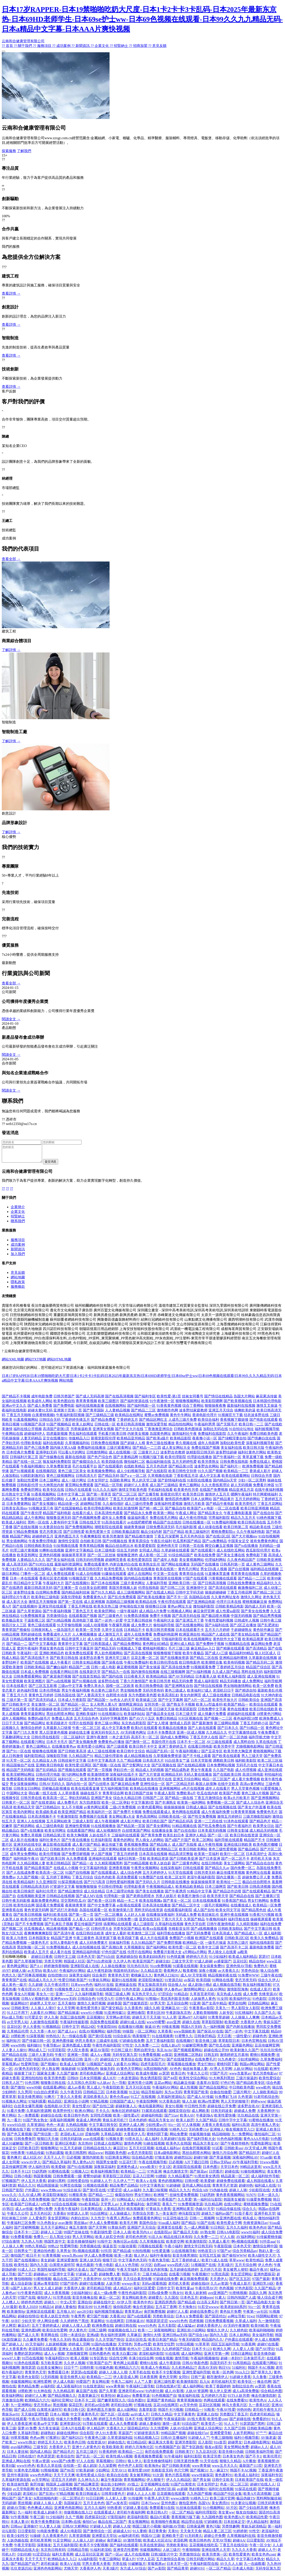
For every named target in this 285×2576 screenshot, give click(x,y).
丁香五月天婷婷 (122, 1502)
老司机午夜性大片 (267, 2413)
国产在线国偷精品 (68, 1511)
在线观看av (143, 2492)
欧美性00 (108, 2399)
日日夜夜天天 (134, 1680)
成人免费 (250, 1997)
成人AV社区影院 (71, 2133)
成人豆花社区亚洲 (89, 2558)
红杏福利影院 (101, 1843)
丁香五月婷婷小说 (254, 1726)
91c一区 (174, 2128)
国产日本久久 (228, 1731)
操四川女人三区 (14, 1628)
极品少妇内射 (151, 1535)
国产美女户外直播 (252, 1810)
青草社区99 (155, 2016)
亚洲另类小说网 (140, 2086)
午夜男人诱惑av (118, 2221)
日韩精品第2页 (54, 1838)
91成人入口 (26, 2273)
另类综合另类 (143, 2217)
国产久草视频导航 (28, 1964)
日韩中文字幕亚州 (79, 1652)
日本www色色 (82, 1988)
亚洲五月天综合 (220, 1413)
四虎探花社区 (95, 2520)
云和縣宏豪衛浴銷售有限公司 (160, 1337)
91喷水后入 (134, 2142)
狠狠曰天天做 (47, 2142)
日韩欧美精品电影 (229, 1610)
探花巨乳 (76, 2408)
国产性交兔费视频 (202, 1820)
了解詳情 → (11, 650)
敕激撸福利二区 (250, 1591)
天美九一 (222, 2011)
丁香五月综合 (82, 1880)
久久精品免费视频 (108, 1582)
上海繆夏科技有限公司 (238, 1337)
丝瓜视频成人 (34, 1932)
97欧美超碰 (85, 2473)
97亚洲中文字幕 (61, 2277)
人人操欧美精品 (264, 2095)
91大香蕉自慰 (169, 2105)
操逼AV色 (152, 2030)
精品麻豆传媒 (184, 2086)
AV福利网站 (245, 2240)
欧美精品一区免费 (267, 1908)
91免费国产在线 (151, 1880)
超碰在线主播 (79, 1736)
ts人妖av (103, 2086)
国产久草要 (108, 2394)
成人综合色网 (131, 1876)
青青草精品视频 (91, 1549)
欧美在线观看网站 (236, 1479)
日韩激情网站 (97, 1455)
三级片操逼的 (246, 2081)
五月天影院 (167, 2329)
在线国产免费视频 (214, 1493)
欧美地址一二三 (228, 1885)
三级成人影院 (83, 1824)
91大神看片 (103, 2310)
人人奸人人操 (134, 1918)
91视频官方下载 (230, 1418)
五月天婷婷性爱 (184, 1465)
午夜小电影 (104, 2268)
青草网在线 (49, 2338)
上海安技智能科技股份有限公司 (144, 1332)
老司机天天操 (261, 1862)
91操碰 (35, 2539)
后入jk (204, 2385)
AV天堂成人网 (255, 2151)
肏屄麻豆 (114, 2544)
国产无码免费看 (198, 1936)
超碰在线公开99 (216, 2053)
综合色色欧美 (105, 1880)
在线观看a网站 (54, 2091)
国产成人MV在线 (89, 1899)
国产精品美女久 (210, 1516)
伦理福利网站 (215, 1563)
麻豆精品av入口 (203, 1652)
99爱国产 (83, 2385)
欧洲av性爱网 (208, 2105)
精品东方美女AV (161, 2123)
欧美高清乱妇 (168, 1698)
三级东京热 (151, 2352)
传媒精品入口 (79, 1441)
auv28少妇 (85, 2315)
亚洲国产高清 (271, 1703)
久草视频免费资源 (167, 1759)
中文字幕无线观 (256, 2035)
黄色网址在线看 (258, 1876)
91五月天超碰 (70, 2151)
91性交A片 (105, 2002)
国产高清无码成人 (42, 1703)
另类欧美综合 (163, 2319)
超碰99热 (246, 2189)
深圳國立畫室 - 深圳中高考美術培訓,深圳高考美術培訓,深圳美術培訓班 (193, 1313)
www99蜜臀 (156, 2025)
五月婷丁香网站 (58, 1880)
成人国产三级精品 (164, 1488)
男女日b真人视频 (213, 1572)
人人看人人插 (83, 1922)
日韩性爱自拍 (78, 2184)
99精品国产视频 (173, 2436)
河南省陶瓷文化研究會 (202, 1337)
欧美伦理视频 (50, 1857)
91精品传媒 (35, 2156)
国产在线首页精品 (86, 1680)
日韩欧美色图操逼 (188, 1432)
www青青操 (115, 2389)
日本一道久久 (268, 2198)
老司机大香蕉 (178, 2287)
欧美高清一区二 (55, 1801)
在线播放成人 (241, 1908)
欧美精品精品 (156, 1680)
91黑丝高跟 (220, 2277)
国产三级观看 (117, 1750)
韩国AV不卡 (131, 2277)
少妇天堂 (28, 2324)
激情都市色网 (167, 1413)
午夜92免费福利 (136, 1666)
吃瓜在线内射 (207, 1796)
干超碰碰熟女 (241, 1633)
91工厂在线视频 (142, 2100)
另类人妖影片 (166, 1899)
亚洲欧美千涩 (172, 2539)
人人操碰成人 (120, 2217)
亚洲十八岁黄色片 (86, 2450)
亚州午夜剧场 (17, 2478)
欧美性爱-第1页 (169, 1399)
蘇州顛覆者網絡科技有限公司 (73, 1323)
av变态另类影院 (140, 2156)
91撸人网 (90, 2422)
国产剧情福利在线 (172, 1483)
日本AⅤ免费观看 (189, 2319)
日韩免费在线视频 (105, 1446)
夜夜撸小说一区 (204, 1441)
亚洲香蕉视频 (119, 1871)
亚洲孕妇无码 (46, 1455)
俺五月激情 (78, 2231)
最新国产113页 (250, 2469)
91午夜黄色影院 (29, 2296)
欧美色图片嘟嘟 (265, 1848)
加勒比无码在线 (215, 1432)
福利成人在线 (265, 2189)
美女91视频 (174, 2109)
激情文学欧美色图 (132, 1493)
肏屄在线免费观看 (159, 2455)
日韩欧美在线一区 (172, 1820)
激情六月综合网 (224, 2156)
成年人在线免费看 (138, 1638)
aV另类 (47, 1992)
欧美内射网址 (24, 1815)
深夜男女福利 (79, 1978)
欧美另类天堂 (217, 1899)
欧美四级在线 (112, 1465)
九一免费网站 (242, 2137)
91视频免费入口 (67, 1992)
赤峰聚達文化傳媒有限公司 (178, 1318)
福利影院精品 (34, 1759)
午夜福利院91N (57, 2361)
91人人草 (169, 2021)
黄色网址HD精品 (155, 1647)
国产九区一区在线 (114, 2417)
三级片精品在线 (154, 2277)
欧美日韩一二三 (251, 1427)
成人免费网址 (252, 1684)
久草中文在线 (112, 1633)
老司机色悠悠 (136, 2240)
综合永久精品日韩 (127, 1801)
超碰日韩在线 (125, 2329)
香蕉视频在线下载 (16, 2133)
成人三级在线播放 (216, 1698)
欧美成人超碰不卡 (47, 2516)
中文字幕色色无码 (132, 2263)
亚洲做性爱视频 (77, 1829)
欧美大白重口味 (124, 2357)
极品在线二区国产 (67, 2282)
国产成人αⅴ (67, 2035)
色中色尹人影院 (130, 2469)
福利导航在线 (238, 1922)
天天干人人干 (54, 2161)
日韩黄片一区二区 (16, 1806)
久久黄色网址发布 (225, 1600)
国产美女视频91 (44, 1507)
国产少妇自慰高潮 (253, 2511)
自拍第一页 (72, 2469)
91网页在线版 (70, 2189)
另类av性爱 (142, 2347)
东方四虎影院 (90, 1806)
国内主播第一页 (228, 1880)
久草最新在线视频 (262, 1661)
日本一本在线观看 (24, 1582)
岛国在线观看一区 (93, 1913)
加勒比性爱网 (27, 1483)
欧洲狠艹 (161, 2198)
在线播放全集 (162, 1834)
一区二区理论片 (71, 2502)
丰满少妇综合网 (140, 2361)
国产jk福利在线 (217, 1628)
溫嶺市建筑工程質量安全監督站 (183, 1309)
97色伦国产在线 (114, 1955)
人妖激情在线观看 (44, 2025)
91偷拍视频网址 (252, 2175)
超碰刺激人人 (126, 2109)
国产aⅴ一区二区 (133, 1479)
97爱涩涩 (114, 2193)
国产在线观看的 (110, 1469)
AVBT (15, 2324)
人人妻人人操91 (14, 2053)
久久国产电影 (223, 1773)
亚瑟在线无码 (149, 1922)
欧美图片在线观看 (149, 1502)
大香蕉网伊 (266, 2114)
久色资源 (245, 2100)
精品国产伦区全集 (227, 2497)
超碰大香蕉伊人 (209, 2329)
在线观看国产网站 (81, 1834)
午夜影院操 (90, 2203)
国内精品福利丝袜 (75, 1596)
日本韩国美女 (39, 1941)
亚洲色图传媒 (62, 2044)
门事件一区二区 (32, 1577)
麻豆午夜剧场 (111, 2483)
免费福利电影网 (165, 1638)
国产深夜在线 (112, 1666)
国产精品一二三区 (252, 1582)
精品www (95, 2156)
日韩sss (16, 2530)
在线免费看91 (237, 2403)
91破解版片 (137, 2567)
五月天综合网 (245, 2268)
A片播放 (249, 2464)
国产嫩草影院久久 (111, 2403)
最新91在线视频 (124, 1983)
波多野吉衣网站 (206, 1469)
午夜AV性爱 (225, 2413)
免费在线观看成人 (156, 1815)
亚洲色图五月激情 (101, 2413)
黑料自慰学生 (144, 2053)
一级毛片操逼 (215, 1946)
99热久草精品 (35, 2249)
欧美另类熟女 (208, 1465)
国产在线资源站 (43, 1806)
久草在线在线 (266, 1745)
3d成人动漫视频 (95, 1628)
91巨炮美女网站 (117, 2161)
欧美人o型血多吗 (209, 1708)
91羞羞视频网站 (25, 1423)
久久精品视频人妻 (31, 1866)
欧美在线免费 (205, 1558)
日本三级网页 (215, 1890)
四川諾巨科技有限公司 (60, 1332)
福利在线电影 (53, 1446)
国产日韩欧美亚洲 (183, 1862)
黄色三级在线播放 (160, 1446)
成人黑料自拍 (244, 1745)
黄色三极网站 (189, 1488)
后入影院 (205, 2445)
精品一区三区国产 (216, 1782)
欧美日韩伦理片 (90, 1572)
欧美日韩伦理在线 (164, 1666)
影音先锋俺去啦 (84, 2301)
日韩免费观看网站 (27, 1680)
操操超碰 (68, 2072)
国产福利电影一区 (141, 1409)
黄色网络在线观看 (186, 1815)
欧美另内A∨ (142, 2235)
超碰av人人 (259, 2450)
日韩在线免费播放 (241, 1586)
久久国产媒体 (67, 2077)
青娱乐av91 (10, 2417)
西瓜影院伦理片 (258, 1554)
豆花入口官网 (143, 2179)
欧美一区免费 (263, 1689)
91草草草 (202, 2347)
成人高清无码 (17, 1568)
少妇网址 (102, 2473)
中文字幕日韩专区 (103, 2128)
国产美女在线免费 (255, 1614)
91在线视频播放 (103, 1829)
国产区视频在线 (163, 1768)
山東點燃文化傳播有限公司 (205, 1323)
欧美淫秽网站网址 (20, 1778)
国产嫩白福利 (57, 1670)
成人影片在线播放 (24, 1843)
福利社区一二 (68, 1782)
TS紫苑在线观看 (154, 2114)
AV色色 (175, 2072)
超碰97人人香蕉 (136, 1488)
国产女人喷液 (158, 1726)
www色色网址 (41, 2478)
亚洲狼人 (217, 2133)
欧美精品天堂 (24, 1810)
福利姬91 (34, 2049)
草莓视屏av (10, 2067)
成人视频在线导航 (227, 1988)
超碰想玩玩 (183, 2161)
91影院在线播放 (199, 1483)
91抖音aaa (267, 2245)
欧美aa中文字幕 (45, 2427)
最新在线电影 (75, 1460)
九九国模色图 (212, 2520)
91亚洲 (194, 2006)
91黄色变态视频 (26, 2473)
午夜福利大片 (53, 1586)
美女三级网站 (234, 1866)
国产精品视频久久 (62, 2399)
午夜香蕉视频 (115, 2352)
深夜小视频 (207, 1974)
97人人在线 (85, 2464)
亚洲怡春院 (136, 2016)
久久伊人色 (122, 1964)
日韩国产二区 (153, 1801)
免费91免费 (43, 2212)
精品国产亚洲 (61, 1941)
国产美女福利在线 (60, 1563)
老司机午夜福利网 (131, 2516)
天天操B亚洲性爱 (34, 2417)
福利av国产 (224, 2217)
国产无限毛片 (227, 1427)
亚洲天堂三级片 (117, 1661)
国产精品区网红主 (153, 1423)
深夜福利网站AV (245, 2161)
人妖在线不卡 (99, 1838)
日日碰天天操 (164, 1712)
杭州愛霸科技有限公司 (31, 1337)
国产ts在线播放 (246, 1549)
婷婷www (258, 2105)
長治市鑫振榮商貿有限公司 (52, 1309)
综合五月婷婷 (127, 1554)
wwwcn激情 (180, 2502)
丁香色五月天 (83, 1614)
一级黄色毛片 (38, 1946)
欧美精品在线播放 (144, 1792)
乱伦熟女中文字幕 (16, 1497)
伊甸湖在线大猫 (131, 1610)
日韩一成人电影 (103, 1670)
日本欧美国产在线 (249, 2483)
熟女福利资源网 (112, 2338)
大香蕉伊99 (92, 2282)
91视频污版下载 (151, 1460)
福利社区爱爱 (144, 2291)
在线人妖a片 (170, 2049)
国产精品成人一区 (248, 1936)
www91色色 (178, 2324)
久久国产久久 (265, 2016)
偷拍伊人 (44, 2301)
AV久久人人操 (231, 2567)
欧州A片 (134, 2352)
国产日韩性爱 (74, 1535)
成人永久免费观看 (123, 2427)
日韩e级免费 (157, 2296)
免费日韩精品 (166, 1722)
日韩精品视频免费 (24, 1642)
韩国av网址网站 (252, 2067)
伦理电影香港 (134, 1890)
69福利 (134, 2506)
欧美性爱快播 (225, 2119)
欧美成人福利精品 (242, 1960)
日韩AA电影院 (228, 2235)
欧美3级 (87, 1992)
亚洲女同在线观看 (52, 1610)
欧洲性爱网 (42, 2385)
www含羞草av (240, 2077)
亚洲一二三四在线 (208, 1824)
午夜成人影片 (240, 2287)
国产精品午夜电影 (220, 1507)
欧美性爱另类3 (88, 2011)
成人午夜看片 (60, 1666)
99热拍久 (53, 2039)
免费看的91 (261, 2422)
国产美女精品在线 (245, 1638)
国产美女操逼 (149, 1670)
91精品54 (46, 2310)
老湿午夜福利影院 (201, 1880)
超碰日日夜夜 (42, 1960)
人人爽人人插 (75, 1502)
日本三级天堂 (186, 1717)
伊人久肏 (51, 2021)
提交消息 (55, 1165)
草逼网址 (97, 2324)
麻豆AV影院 (99, 2053)
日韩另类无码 (205, 1876)
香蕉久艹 (169, 2207)
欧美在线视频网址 (197, 1642)
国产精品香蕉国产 (38, 1871)
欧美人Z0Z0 (28, 2310)
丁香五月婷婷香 (125, 1857)
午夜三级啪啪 (221, 2441)
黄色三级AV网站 (107, 1726)
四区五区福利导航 (225, 2347)
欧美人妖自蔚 (160, 1866)
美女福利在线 (231, 1451)
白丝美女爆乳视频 (28, 2109)
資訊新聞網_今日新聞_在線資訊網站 (81, 1346)
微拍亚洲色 (188, 2506)
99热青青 (17, 2156)
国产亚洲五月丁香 (189, 1624)
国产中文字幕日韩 (258, 1932)
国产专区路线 (192, 2450)
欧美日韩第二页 (236, 1530)
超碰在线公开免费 (221, 2109)
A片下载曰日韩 (196, 2165)
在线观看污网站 (264, 2366)
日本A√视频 (59, 2417)
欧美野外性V (63, 2114)
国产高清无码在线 (186, 1619)
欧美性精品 (254, 2263)
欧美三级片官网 (222, 2502)
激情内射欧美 (93, 2161)
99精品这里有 (250, 2170)
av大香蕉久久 (228, 1974)
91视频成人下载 (129, 1652)
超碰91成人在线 (132, 2025)
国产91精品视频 (58, 1624)
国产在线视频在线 (222, 1810)
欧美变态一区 (211, 2427)
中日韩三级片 (121, 2053)
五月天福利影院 (65, 2548)
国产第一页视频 (99, 1773)
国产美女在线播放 (149, 1894)
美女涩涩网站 (241, 2277)
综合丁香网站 (193, 1409)
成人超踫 (90, 2469)
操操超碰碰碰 (215, 1596)
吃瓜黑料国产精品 (187, 1544)
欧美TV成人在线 (215, 2263)
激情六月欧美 (194, 1507)
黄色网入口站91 (166, 1978)
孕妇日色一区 (123, 1773)
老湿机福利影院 (151, 2357)
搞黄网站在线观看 (117, 1927)
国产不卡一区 (177, 1600)
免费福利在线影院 (212, 1437)
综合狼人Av (177, 1988)
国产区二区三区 (124, 1497)
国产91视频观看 (22, 1474)
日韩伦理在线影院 (45, 1740)
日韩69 (72, 2081)
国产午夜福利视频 (57, 1614)
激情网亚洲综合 (130, 1708)
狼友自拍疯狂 (246, 2516)
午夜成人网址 (186, 1516)
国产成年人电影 (165, 1563)
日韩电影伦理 (27, 1488)
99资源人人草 (77, 2217)
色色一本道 (55, 2128)
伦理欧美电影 (31, 1446)
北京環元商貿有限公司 (31, 1313)
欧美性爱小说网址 (91, 1750)
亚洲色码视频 (50, 1558)
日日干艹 (71, 2371)
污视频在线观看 (150, 2249)
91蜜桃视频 (42, 2282)
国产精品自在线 (241, 1899)
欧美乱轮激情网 (125, 1511)
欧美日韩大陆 (253, 1451)
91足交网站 (62, 2544)
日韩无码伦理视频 (90, 1563)
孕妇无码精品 (79, 1801)
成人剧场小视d (199, 1988)
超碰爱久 (155, 2301)
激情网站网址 (194, 1992)
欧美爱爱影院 (145, 1549)
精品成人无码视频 (149, 1773)
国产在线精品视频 (191, 1768)
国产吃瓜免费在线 (212, 1829)
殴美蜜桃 (190, 1974)
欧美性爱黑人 (115, 1572)
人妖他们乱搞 (164, 2492)
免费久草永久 (94, 1689)
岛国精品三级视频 (120, 1605)
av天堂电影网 (23, 2492)
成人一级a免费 (105, 2296)
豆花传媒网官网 (266, 2049)
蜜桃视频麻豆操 (254, 1605)
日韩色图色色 (99, 2357)
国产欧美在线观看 (226, 1759)
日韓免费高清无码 (160, 1530)
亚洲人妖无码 (90, 2263)
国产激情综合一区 (97, 2534)
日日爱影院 (26, 2534)
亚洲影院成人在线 (84, 1969)
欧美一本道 (123, 2259)
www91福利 (250, 2235)
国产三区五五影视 (42, 1689)
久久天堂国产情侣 (109, 2343)
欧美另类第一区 (214, 2558)
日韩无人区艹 (12, 2086)
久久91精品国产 (143, 1946)
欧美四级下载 (128, 1941)
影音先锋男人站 (72, 2380)
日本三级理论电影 (120, 1894)
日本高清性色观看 (108, 1516)
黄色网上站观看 (125, 2366)
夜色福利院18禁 (245, 1722)
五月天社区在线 (137, 2091)
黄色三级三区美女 (72, 1474)
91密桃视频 (238, 2296)
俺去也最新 (85, 2268)
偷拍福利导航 (164, 1628)
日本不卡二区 (85, 2403)
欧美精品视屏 (253, 1642)
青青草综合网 (113, 1796)
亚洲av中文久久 (14, 1409)
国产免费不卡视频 (127, 1815)
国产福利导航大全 (201, 2142)
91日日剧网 (95, 2502)
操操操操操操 (174, 1810)
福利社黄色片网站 (252, 1455)
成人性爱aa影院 (228, 1614)
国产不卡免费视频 (29, 1927)
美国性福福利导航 (51, 2273)
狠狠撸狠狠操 (86, 1890)
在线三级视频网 (172, 1675)
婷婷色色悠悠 (32, 2305)
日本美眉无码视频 (212, 1834)
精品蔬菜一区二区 (235, 2179)
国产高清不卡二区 (234, 1950)
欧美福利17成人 (199, 1694)
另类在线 (119, 2567)
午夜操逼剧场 (174, 2422)
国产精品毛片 (63, 2455)
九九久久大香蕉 (244, 2553)
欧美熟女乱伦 (149, 1568)
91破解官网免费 (194, 2049)
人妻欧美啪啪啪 (205, 2016)
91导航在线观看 (95, 2427)
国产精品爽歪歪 (86, 2487)
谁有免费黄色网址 (264, 1544)
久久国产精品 (206, 2123)
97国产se (224, 2254)
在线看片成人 (83, 1516)
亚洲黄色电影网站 (68, 2511)
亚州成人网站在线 (196, 2189)
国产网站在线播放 (175, 1568)
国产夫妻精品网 (125, 1460)
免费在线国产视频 (205, 1451)
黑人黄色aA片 (83, 2165)
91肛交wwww (208, 2310)
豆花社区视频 (209, 2408)
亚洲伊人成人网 (131, 2128)
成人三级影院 (143, 1927)
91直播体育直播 (217, 1577)
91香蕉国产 (167, 2203)
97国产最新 (261, 2282)
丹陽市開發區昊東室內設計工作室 (138, 1346)
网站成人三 (37, 2053)
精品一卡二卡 (127, 1904)
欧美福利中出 (240, 2002)
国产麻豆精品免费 (125, 1787)
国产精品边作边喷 (227, 1894)
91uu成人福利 (169, 2226)
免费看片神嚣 (263, 1488)
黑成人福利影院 (206, 1684)
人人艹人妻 (143, 2385)
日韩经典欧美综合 (38, 1549)
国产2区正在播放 (243, 1628)
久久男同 (25, 2095)
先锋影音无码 (162, 2473)
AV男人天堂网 (220, 2072)
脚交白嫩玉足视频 (219, 1549)
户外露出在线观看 (238, 2343)
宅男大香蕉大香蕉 (96, 2567)
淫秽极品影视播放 (56, 1792)
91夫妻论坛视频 (243, 2506)
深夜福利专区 (271, 2478)
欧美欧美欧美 (112, 2450)
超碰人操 (19, 1974)
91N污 (251, 2198)
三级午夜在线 (271, 1978)
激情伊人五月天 (217, 1497)
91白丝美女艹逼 (177, 1764)
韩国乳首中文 (54, 2245)
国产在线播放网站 (189, 1628)
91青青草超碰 (218, 2021)
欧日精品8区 (137, 2445)
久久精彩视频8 (247, 1927)
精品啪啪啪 (221, 2137)
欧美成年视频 (146, 2077)
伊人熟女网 (50, 2072)
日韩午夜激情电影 (221, 1927)
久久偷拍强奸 (113, 1507)
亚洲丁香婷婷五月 (172, 1750)
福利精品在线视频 (264, 1572)
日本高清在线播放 (156, 1908)
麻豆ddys (123, 2399)
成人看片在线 (60, 1955)
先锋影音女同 (179, 1932)
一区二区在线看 (227, 1511)
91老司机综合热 (266, 2100)
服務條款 (18, 1290)
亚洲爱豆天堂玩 (104, 2539)
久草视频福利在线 (241, 2539)
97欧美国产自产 (99, 2366)
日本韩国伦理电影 (267, 1404)
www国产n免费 (63, 2464)
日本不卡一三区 (26, 2235)
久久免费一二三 (146, 2049)
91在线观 (261, 2072)
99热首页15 (207, 2254)
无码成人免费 (186, 1918)
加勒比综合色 (242, 2389)
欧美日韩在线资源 (244, 1838)
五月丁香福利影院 (160, 2044)
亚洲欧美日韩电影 (50, 1768)
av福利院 (48, 2389)
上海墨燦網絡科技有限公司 (237, 1327)
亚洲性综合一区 (152, 1787)
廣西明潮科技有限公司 (246, 1323)
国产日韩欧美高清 (72, 1754)
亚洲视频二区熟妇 (188, 2058)
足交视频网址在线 (154, 2487)
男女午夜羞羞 (201, 1773)
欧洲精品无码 (172, 1778)
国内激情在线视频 (145, 1675)
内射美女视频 (138, 1437)
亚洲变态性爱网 (125, 2553)
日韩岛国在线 (65, 1698)
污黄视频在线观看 (222, 1582)
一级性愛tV (242, 2039)
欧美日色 (178, 2077)
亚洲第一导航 (78, 2058)
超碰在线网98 (67, 2436)
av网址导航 (236, 2319)
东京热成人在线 (228, 1997)
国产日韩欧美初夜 (176, 2469)
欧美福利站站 (134, 1717)
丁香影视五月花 (185, 1479)
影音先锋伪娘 (264, 2357)
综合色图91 (136, 2403)
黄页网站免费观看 (79, 1488)
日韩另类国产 (64, 1399)
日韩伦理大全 (101, 1932)
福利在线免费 (270, 1927)
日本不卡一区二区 (191, 1745)
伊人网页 (9, 2329)
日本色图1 (211, 2170)
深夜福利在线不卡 (124, 1778)
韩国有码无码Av (126, 1974)
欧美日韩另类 (160, 1684)
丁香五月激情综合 (208, 1801)
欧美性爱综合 (269, 2081)
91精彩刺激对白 (32, 1479)
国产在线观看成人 (105, 1876)
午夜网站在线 (12, 1437)
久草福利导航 (28, 2436)
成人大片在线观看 (154, 1941)
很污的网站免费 (73, 1778)
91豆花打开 (128, 2165)
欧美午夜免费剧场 (45, 2525)
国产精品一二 (17, 1647)
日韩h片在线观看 (78, 1493)
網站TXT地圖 (35, 1362)
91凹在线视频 (32, 2361)
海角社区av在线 (125, 2245)
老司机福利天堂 (223, 2385)
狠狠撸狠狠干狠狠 (167, 1656)
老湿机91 (30, 2497)
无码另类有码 (153, 1694)
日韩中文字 (70, 2030)
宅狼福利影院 (172, 1642)
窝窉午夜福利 (27, 1652)
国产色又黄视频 (19, 2137)
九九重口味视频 (154, 2193)
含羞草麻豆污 (88, 2399)
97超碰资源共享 (146, 2436)
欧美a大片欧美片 (237, 1801)
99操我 (127, 2035)
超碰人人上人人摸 (141, 2497)
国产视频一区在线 (107, 1768)
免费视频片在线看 (93, 1820)
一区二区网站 (145, 2035)
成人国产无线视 (184, 1848)
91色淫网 (32, 2086)
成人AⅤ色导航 (127, 2268)
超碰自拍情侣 (28, 2319)
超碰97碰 (200, 2161)
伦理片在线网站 (139, 1955)
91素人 (220, 2301)
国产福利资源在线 (134, 1404)
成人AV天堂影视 (193, 1978)
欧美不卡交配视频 (166, 2375)
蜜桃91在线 (148, 2366)
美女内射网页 (190, 1698)
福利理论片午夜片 (16, 1600)
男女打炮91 (206, 2067)
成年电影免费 (42, 1399)
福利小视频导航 (246, 2441)
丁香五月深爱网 (166, 1540)
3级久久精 (152, 2011)
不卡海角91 (187, 2310)
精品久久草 (225, 2562)
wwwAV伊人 (31, 2165)
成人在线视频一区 (123, 1455)
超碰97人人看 (177, 2315)
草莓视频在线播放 (181, 2067)
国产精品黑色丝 (253, 1913)
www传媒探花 (202, 2478)
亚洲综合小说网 (76, 2105)
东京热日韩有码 (53, 2553)
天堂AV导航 (221, 2544)
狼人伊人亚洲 (220, 2394)
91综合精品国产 (180, 1558)
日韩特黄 (86, 2371)
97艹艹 (261, 2436)
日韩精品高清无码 (34, 1890)
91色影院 (259, 2002)
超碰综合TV (109, 2063)
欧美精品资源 (158, 1862)
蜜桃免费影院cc (223, 1535)
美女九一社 (45, 1997)
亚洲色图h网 (31, 2333)
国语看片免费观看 (50, 1908)
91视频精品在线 (237, 1647)
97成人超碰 (203, 1964)
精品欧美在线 (260, 1530)
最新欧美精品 (119, 1712)
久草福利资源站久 (171, 2100)
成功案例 (18, 1248)
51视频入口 (80, 2175)
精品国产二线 (79, 1670)
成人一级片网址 (73, 1483)
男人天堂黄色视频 (245, 1792)
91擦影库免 (78, 2198)
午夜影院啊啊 (146, 2105)
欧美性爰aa (184, 2291)
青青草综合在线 (191, 1577)
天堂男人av (109, 2207)
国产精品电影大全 (260, 2305)
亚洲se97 (185, 2021)
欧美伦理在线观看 (141, 1852)
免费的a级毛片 (39, 1722)
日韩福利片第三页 (24, 1460)
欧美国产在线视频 (34, 1666)
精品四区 (55, 2105)
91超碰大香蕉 (240, 2380)
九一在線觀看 (254, 2567)
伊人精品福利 (257, 2525)
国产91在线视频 (79, 2170)
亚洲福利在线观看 (102, 1862)
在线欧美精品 (134, 1469)
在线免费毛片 (205, 2063)
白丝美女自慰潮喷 (93, 1591)
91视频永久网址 (14, 2105)
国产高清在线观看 (222, 1591)
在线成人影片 (260, 1992)
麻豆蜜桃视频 (127, 1670)
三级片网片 (242, 2095)
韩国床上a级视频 (59, 2487)
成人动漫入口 (38, 1852)
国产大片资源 (149, 1778)
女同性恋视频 (101, 2119)
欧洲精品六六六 (127, 2371)
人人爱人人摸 (243, 2352)
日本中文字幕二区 (71, 1497)
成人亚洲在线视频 (261, 1680)
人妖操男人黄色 (203, 2002)
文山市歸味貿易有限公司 (196, 1327)
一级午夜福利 (127, 1614)
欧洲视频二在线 (147, 1642)
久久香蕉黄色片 (54, 2539)
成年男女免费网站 (24, 1857)
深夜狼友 (44, 2548)
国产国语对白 (215, 2319)
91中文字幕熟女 (152, 2189)
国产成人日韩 (24, 2413)
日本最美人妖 (206, 1680)
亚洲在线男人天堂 (216, 2553)
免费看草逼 (141, 2399)
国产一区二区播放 (108, 1918)
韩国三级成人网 (117, 1997)
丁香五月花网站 (269, 1507)
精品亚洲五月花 (241, 1493)
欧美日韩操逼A (88, 2497)
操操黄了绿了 (24, 2077)
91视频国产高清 (32, 1427)
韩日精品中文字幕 (27, 1586)
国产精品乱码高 (180, 1824)
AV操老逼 (268, 2441)
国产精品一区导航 (108, 1488)
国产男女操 (201, 2483)
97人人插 (227, 2240)
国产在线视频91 (77, 1586)
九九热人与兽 (32, 2245)
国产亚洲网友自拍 (179, 1689)
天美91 (173, 2534)
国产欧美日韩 (237, 1890)
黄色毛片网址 (189, 1572)
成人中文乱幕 (210, 1479)
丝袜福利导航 (119, 1946)
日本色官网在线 (253, 2044)
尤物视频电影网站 (250, 1750)
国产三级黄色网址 (186, 1866)
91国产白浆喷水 (183, 2487)
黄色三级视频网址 (60, 1479)
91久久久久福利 (105, 1493)
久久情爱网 (159, 2431)
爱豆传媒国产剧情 (88, 1927)
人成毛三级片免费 (182, 1423)
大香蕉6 (59, 2217)
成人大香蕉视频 (56, 2296)
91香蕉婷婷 (108, 2455)
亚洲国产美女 (101, 1801)
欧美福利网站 (12, 2399)
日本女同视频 (90, 2081)
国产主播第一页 (65, 1591)
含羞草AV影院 (207, 2086)
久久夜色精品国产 (241, 1563)
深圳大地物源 (31, 1332)
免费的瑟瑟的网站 (28, 2357)
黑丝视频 (60, 2408)
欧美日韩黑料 (76, 2156)
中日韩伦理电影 (110, 1890)
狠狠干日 (109, 2263)
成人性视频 (188, 2091)
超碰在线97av (197, 2436)
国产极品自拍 (175, 1511)
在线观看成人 (104, 2516)
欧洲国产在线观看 (209, 1941)
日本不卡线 (134, 2422)
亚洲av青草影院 (45, 2287)
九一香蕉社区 (259, 2408)
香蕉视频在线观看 (100, 2133)
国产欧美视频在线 (238, 1404)
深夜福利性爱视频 (168, 1507)
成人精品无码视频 (263, 1834)
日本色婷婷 (138, 2123)
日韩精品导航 (78, 2553)
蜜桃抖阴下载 (227, 2067)
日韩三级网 (97, 2333)
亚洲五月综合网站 (187, 1782)
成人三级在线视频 (101, 1754)
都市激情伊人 (217, 2380)
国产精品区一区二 (75, 1708)
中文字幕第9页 (142, 1806)
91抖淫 (106, 2254)
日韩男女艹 (23, 2254)
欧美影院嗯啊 (212, 1404)
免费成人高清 (62, 1722)
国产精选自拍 (245, 1694)
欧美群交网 (175, 2245)
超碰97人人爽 (35, 2399)
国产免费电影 (64, 1409)
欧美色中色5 (143, 2305)
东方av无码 (173, 2095)
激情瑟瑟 (28, 2371)
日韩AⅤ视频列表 (35, 2002)
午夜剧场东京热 (178, 2016)
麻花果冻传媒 (266, 1399)
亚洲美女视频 (103, 1432)
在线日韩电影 (212, 1866)
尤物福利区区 (46, 1782)
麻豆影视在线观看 (57, 1848)
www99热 (17, 2049)
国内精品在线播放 (138, 1582)
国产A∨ (36, 1969)
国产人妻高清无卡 (91, 1698)
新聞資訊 (18, 1252)
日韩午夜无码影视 (16, 1904)
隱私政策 (18, 1285)
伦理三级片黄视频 (24, 1554)
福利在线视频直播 (89, 1409)
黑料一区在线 (38, 1525)
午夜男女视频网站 (145, 1871)
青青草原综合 (139, 1544)
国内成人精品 (40, 2455)
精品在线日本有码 (177, 2240)
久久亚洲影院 (46, 1885)
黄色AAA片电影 (256, 2142)
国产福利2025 (72, 2441)
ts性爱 (45, 2207)
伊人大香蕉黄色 (14, 2352)
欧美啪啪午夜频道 (165, 2525)
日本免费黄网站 (18, 1507)
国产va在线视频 (58, 1684)
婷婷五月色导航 (110, 2422)
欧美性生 (21, 2268)
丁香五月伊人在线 (204, 1740)
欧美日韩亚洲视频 (254, 1511)
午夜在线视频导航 (152, 2165)
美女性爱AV (81, 2109)
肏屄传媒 (37, 2487)
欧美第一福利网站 (191, 1806)
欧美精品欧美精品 (189, 1890)
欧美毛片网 (128, 2226)
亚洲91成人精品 (182, 1647)
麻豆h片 (24, 2329)
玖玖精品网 (213, 2207)
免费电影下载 (256, 1558)
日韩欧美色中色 (62, 1852)
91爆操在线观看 (114, 1577)
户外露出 (32, 2193)
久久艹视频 (74, 2520)
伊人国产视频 (101, 1857)
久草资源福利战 (119, 2441)
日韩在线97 (26, 2459)
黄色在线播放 (237, 1712)
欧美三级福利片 (197, 1535)
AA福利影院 (87, 2562)
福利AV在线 (103, 1988)
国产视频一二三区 (218, 1722)
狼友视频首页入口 (240, 2133)
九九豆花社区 (206, 2455)
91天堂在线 (209, 2464)
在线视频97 (185, 2044)
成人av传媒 (24, 2212)
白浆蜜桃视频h (43, 1418)
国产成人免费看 (39, 1409)
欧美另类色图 (54, 2081)
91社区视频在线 (190, 1722)
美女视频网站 (138, 2525)
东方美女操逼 (48, 2431)
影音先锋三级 (206, 2044)
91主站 (134, 2095)
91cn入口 (242, 2375)
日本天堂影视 (201, 1764)
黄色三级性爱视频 (222, 1852)
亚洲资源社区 (70, 2427)
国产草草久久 (261, 2375)
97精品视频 (99, 2105)
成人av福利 (132, 2193)
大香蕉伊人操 (74, 2291)
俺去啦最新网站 (150, 2109)
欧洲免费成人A (271, 1722)
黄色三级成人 (175, 1694)
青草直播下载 (253, 1460)
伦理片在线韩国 (81, 1726)
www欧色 (263, 2091)
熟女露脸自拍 (83, 2343)
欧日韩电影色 (189, 1666)
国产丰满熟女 (165, 1806)
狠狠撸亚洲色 (127, 1558)
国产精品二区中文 (186, 1908)
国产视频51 (199, 2473)
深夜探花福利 (104, 2170)
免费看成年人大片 (57, 1638)
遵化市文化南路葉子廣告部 (71, 1313)
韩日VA (224, 2371)
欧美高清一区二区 (50, 1876)
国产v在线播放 (32, 1834)
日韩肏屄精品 (205, 2039)
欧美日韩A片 (157, 2516)
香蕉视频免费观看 (148, 2459)
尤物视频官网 (77, 2357)
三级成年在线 (107, 2044)
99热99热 (244, 2413)
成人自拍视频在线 (86, 1950)
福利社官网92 (62, 2403)
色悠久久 (9, 1978)
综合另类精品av (244, 2254)
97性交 (127, 2049)
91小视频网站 (213, 2511)
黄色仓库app (119, 2100)
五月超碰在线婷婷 (184, 2273)
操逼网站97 (19, 2006)
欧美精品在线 (146, 1605)
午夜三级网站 (109, 2562)
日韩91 (120, 2464)
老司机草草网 (40, 2544)
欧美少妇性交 (17, 2539)
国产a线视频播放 (204, 1932)
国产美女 (25, 2502)
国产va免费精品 (214, 1544)
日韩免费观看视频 (219, 2324)
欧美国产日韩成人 (24, 2207)
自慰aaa (159, 2268)
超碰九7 (207, 2217)
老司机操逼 (49, 2567)
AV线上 (133, 2487)
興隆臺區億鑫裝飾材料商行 (118, 1323)
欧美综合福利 (208, 1423)
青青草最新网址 (32, 1717)
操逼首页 (109, 2249)
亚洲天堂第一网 (216, 2357)
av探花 (189, 1983)
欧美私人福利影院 (232, 1680)
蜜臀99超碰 (92, 2179)
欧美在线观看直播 (85, 1792)
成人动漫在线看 (210, 1530)
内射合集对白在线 (124, 1568)
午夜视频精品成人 (160, 1890)
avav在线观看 (93, 2142)
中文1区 (165, 2170)
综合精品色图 (142, 2161)
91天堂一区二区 (18, 1764)
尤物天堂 (71, 2572)
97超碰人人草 (100, 2530)
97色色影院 (244, 2291)
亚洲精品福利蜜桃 (233, 1661)
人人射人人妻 (115, 2502)
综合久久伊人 (268, 1983)
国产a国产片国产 (178, 1843)
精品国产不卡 (254, 1843)
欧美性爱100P (139, 2473)
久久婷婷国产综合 (176, 2352)
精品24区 (88, 2030)
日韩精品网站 (258, 2006)
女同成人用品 (149, 1554)
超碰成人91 (122, 2534)
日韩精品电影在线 (246, 1698)
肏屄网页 (153, 2207)
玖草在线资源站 (152, 2548)
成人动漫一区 (98, 1642)
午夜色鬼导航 (159, 2263)
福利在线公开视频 (27, 1432)
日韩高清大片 (86, 1479)
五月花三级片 (86, 2455)
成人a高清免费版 (245, 2394)
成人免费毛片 (67, 1806)
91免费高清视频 (136, 1619)
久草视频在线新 (160, 1479)
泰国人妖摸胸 (206, 1787)
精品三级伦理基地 (108, 1759)
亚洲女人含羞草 (70, 2352)
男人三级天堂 (252, 1759)
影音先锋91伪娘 (230, 2455)
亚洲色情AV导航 (239, 1969)
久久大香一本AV (43, 2035)
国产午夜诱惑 (175, 1894)
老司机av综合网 (96, 2408)
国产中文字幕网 (170, 1703)
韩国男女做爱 (106, 2165)
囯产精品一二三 (100, 2198)
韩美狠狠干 (141, 2039)
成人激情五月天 (110, 1638)
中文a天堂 (68, 2305)
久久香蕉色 (133, 2011)
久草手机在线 (139, 2375)
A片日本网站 (146, 2203)
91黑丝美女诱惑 (206, 2179)
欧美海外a (152, 2469)
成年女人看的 (115, 1936)
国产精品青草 (177, 2572)
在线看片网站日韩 (64, 1675)
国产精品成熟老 (177, 1773)
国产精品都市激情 (139, 1540)
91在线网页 (115, 2324)
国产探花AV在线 (210, 2035)
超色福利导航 (27, 1694)
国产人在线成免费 (20, 1876)
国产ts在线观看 (139, 2319)
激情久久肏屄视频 (91, 2006)
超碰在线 (232, 2175)
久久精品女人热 (44, 1764)
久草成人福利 (245, 2324)
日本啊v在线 (71, 2525)
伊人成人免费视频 (103, 2226)
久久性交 (98, 2221)
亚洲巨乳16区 (263, 2287)
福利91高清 (240, 2128)
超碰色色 (259, 2039)
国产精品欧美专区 (250, 2086)
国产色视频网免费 (86, 1521)
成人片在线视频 (136, 2558)
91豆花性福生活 (175, 2221)
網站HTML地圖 (59, 1362)
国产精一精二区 (151, 1511)
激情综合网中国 (264, 2249)
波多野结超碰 (226, 1455)
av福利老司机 (128, 2539)
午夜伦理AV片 (29, 1992)
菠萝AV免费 (27, 2431)
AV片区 (146, 2268)
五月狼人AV (66, 2315)
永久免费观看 (77, 1862)
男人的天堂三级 (144, 1483)
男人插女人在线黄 (222, 1955)
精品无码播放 (230, 1684)
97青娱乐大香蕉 (158, 2212)
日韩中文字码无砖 (189, 1596)
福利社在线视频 (220, 2492)
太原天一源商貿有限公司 (220, 1318)
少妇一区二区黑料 (252, 1483)
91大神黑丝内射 (51, 1488)
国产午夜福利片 (239, 1829)
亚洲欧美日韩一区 (182, 1586)
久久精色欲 (239, 2333)
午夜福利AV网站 (72, 1974)
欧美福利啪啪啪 (261, 2333)
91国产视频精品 (58, 1427)
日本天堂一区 (177, 2567)
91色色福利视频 (229, 2142)
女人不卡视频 (72, 1810)
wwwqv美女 (131, 2287)
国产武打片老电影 (64, 1913)
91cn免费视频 (160, 1969)
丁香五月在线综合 (233, 2548)
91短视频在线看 (65, 1549)
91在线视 (172, 2357)
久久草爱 (184, 2203)
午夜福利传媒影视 (74, 2025)
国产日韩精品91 (48, 1810)
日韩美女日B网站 (27, 1792)
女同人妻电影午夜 (64, 1946)
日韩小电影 (23, 2179)
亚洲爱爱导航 (220, 2436)
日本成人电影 (243, 2572)
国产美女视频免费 (83, 1745)
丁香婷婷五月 (127, 1423)
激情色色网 (133, 2147)
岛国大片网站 (244, 1399)
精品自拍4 (257, 1964)
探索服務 (9, 151)
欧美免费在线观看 (79, 1656)
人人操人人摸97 (43, 2011)
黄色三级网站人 (38, 1750)
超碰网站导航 (91, 1507)
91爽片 (49, 2100)
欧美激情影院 (196, 2245)
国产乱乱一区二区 (90, 2459)
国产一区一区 (218, 1838)
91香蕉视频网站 (43, 1497)
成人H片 (109, 2081)
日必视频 (73, 2161)
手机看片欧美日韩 (112, 1437)
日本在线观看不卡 (189, 1633)
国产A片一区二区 (198, 1703)
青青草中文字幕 (70, 1647)
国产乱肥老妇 (268, 1628)
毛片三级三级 (179, 1652)
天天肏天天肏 (191, 2534)
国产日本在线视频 (105, 1586)
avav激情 (65, 2226)
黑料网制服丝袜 (268, 2502)
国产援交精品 (112, 2011)
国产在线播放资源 (174, 1661)
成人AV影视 (174, 2394)
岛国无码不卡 (220, 2366)
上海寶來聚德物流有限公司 (31, 1346)
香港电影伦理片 (204, 1418)
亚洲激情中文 (197, 1591)
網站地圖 (18, 1280)
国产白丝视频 (238, 1572)
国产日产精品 (173, 1535)
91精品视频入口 (146, 2441)
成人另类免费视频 (35, 2203)
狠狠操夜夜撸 (215, 1409)
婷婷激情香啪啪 (56, 1969)
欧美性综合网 (24, 1908)
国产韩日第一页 (232, 2305)
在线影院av (162, 2235)
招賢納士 (18, 1220)
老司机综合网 (121, 2408)
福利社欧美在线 (55, 1918)
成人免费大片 (141, 1628)
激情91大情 (152, 2338)
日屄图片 (216, 2175)
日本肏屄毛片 (254, 2361)
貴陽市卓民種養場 (16, 1309)
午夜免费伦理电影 (42, 1544)
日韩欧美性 (20, 2011)
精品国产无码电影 (20, 1773)
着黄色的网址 (123, 1843)
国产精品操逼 (68, 2016)
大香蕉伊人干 (59, 2450)
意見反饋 (18, 1276)
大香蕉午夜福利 (66, 2212)
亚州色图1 (169, 2506)
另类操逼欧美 (81, 1432)
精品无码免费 (182, 1684)
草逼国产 (125, 2436)
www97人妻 (11, 2361)
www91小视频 (92, 2016)
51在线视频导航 (183, 2254)
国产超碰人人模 (132, 1446)
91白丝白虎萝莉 (45, 2095)
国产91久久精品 (103, 1596)
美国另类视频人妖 (123, 1591)
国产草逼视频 (220, 2161)
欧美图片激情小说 (192, 1899)
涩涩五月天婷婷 (63, 2483)
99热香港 (114, 2511)
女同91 (184, 2380)
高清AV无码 (207, 2371)
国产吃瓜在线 (219, 2049)
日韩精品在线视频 (60, 1899)
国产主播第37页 (267, 1899)
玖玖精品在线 (248, 2119)
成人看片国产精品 (86, 1848)
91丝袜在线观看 (188, 2511)
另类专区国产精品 (127, 1932)
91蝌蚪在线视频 (51, 1554)
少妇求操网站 (248, 2063)
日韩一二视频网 (201, 2221)
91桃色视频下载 (268, 1521)
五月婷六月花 (210, 2273)
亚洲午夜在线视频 (234, 1918)
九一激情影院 (268, 2324)
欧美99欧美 (260, 2329)
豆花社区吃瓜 (136, 2343)
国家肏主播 (46, 2077)
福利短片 (13, 2044)
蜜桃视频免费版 (255, 2207)
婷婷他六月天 (197, 1960)
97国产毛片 (219, 2077)
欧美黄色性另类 (186, 1493)
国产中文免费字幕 (101, 1908)
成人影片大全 (17, 1605)
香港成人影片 (260, 1474)
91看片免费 (16, 2114)
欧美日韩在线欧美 (263, 1712)
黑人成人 (94, 2091)
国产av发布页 (116, 2506)
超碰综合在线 (51, 2119)
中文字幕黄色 (184, 2417)
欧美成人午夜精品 (155, 2371)
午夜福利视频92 (32, 1469)
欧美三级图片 (108, 1404)
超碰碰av (40, 2277)
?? (3, 1192)
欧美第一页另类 (88, 1633)
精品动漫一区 (68, 1507)
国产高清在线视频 (138, 1656)
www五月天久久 (225, 2469)
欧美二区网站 (203, 1843)
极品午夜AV (258, 2273)
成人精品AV (122, 2291)
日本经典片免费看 (20, 1455)
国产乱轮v (47, 2497)
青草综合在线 (131, 2063)
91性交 (254, 2534)
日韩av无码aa (220, 2165)
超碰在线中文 (104, 2305)
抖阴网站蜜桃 (266, 2319)
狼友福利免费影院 (57, 1465)
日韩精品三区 (93, 2095)
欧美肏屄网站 (105, 1614)
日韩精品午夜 (141, 1712)
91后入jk (155, 2240)
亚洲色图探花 (264, 2277)
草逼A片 (128, 2562)
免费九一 (40, 2240)
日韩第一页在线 (191, 1549)
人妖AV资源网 (196, 2394)
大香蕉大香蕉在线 (216, 2128)
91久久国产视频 (210, 1474)
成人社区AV (32, 2161)
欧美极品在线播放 (173, 1731)
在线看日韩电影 (200, 1750)
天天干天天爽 (64, 2478)
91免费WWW (248, 1978)
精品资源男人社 (73, 1642)
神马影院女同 (189, 2217)
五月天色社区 (40, 2217)
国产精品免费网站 (127, 1647)
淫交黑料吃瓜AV (74, 1904)
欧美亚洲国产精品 (72, 1815)
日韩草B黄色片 (113, 2497)
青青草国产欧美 (195, 2095)
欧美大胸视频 (77, 1838)
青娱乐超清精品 (253, 2530)
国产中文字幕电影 (42, 1647)
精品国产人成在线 (215, 1638)
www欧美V (148, 2170)
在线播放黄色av (64, 1750)
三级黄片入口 (148, 1455)
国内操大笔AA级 (63, 1451)
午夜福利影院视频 (70, 1418)
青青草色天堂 (118, 1978)
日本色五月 (189, 2301)
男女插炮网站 (17, 1544)
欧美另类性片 (245, 1507)
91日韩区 (217, 2231)
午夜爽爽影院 (91, 1540)
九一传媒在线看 (74, 2039)
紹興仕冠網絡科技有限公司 (162, 1323)
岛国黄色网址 (160, 1437)
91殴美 (209, 2413)
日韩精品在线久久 (97, 2151)
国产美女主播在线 (230, 1558)
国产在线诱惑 (12, 1591)
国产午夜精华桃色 (234, 2147)
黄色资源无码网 (36, 1913)
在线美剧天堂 (90, 1675)
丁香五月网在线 (80, 1610)
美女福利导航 (262, 2338)
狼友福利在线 (189, 2399)
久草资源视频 (79, 2539)
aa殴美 (242, 1955)
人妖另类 (113, 2287)
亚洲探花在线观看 (40, 2315)
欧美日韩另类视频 (160, 1633)
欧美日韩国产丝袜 (139, 1796)
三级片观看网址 (119, 1451)
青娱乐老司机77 (114, 2123)
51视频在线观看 (95, 2189)
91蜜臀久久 (184, 2039)
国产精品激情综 (70, 1894)
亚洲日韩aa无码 (174, 2338)
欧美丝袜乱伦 (208, 1918)
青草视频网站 (134, 2483)
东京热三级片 (237, 1946)
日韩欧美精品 (34, 1670)
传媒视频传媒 (199, 2137)
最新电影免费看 (261, 1950)
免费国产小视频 (181, 1941)
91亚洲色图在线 (228, 2221)
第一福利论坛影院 (207, 2203)
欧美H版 (8, 2469)
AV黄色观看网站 (150, 1810)
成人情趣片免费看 (212, 1717)
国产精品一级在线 (179, 1801)
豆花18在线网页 (165, 2408)
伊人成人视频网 (266, 2343)
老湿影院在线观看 (187, 2170)
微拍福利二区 (134, 1465)
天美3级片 (225, 2268)
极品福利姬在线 (158, 1465)
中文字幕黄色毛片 (84, 2417)
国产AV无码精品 (181, 1680)
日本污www (150, 2506)
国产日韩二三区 (172, 1591)
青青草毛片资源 (224, 2189)
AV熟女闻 (207, 2235)
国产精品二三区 (143, 1413)
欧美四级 (203, 1983)
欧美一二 (145, 2333)
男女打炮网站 (258, 1904)
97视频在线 (143, 2408)
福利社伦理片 (46, 1894)
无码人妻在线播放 (197, 1778)
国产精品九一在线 (116, 1675)
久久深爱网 (107, 2469)
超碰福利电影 (152, 2119)
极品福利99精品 (241, 1656)
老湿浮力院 (23, 2063)
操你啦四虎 (122, 2310)
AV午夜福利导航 (245, 2165)
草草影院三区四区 (116, 2179)
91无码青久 (193, 2539)
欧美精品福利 (24, 1885)
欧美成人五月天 (36, 1955)
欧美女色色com (264, 2558)
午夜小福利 (173, 2249)
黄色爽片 (14, 2161)
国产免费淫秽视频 (75, 1857)
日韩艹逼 (198, 2380)
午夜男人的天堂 (156, 2502)
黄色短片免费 (230, 2315)
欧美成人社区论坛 (157, 2544)
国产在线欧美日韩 (227, 1778)
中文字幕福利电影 (93, 1871)
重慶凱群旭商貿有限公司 (73, 1318)
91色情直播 (176, 1960)
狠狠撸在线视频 (44, 1754)
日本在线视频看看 (206, 1904)
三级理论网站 (53, 1502)
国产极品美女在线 (160, 1717)
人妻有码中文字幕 (64, 1525)
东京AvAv (164, 2053)
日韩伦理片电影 (48, 1778)
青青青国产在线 (14, 1983)
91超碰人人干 (101, 2184)
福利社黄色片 (50, 1843)
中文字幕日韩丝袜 (138, 1624)
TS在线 (275, 2207)
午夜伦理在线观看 (172, 1605)
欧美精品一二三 (236, 1474)
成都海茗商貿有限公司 (238, 1332)
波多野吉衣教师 (172, 1455)
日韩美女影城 (237, 1834)
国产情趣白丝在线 (261, 1441)
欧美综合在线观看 (263, 1708)
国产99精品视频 (136, 1866)
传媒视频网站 (21, 2385)
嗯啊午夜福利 (241, 1497)
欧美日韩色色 (200, 2544)
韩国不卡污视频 (170, 2413)
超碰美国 (114, 2006)
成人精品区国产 (122, 1642)
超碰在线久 (117, 2445)
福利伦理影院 (206, 2516)
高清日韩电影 (253, 1778)
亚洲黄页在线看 (169, 2231)
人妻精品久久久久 (31, 1563)
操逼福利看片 (138, 1521)
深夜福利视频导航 (260, 1446)
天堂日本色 (229, 2170)
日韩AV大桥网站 (75, 2530)
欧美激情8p (16, 2315)
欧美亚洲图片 (34, 1684)
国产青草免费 (151, 1838)
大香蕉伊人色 (251, 2025)
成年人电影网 (208, 1446)
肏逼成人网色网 (88, 2123)
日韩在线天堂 (90, 1525)
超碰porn (206, 2301)
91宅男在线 (62, 2301)
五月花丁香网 (166, 2310)
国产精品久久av (217, 1871)
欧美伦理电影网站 (98, 1511)
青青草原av (133, 2315)
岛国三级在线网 (72, 2021)
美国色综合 (148, 2226)
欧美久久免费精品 (264, 1941)
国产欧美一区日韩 (102, 1904)
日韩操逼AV (135, 2324)
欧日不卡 (33, 2259)
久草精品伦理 (17, 2035)
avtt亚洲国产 (218, 2296)
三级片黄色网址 (132, 1586)
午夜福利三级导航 (140, 2389)
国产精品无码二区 (260, 1666)
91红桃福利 (244, 2016)
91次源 (158, 2478)
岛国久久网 (258, 2296)
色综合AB (200, 2193)
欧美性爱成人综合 (90, 2478)
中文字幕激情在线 (242, 1736)
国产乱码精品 (46, 1773)
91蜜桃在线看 (58, 2175)
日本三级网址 (50, 1483)
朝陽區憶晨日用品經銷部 (98, 1332)
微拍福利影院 (203, 1610)
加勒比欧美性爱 (232, 1446)
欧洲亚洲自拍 (189, 1638)
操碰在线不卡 (91, 1796)
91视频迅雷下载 (81, 1582)
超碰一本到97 (231, 2361)
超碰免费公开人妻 (256, 1880)
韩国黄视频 (42, 2179)
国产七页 (25, 2277)
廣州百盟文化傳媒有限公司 (115, 1313)
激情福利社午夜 (184, 1437)
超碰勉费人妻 (109, 2277)
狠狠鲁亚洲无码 (58, 1521)
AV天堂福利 (34, 2347)
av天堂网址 (40, 2483)
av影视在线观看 (129, 1908)
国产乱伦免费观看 (122, 1600)
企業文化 (18, 1215)
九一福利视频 (213, 2030)
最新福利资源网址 (68, 1568)
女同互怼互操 (209, 2259)
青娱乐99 (85, 2310)
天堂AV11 (118, 2473)
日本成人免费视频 (34, 1675)
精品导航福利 (152, 2095)
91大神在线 (42, 2394)
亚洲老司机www (131, 2394)
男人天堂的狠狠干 (235, 2105)
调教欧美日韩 (223, 1764)
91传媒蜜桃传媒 (268, 2240)
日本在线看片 (17, 1689)
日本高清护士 (256, 1857)
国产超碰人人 (12, 2347)
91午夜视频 (19, 2520)
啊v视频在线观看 (244, 2245)
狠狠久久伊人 (217, 2333)
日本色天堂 (86, 1960)
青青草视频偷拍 (189, 2403)
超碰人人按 (122, 2530)
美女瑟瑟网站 (58, 2221)
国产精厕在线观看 (230, 1652)
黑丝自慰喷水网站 (60, 1717)
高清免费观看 (127, 1880)
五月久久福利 (237, 2231)
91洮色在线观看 (236, 1824)
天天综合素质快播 (137, 2282)
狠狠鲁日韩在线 (53, 2086)
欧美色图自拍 (64, 1404)
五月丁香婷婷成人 (185, 2263)
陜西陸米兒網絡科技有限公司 (47, 1327)
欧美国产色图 (229, 1796)
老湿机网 (180, 2544)
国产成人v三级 (216, 1656)
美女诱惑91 (220, 2506)
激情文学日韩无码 (198, 2249)
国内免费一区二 (242, 1871)
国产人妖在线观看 (202, 1731)
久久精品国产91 (81, 1759)
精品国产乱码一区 (160, 1754)
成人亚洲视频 (94, 1605)
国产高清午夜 (64, 1936)
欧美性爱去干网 (229, 2226)
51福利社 (239, 2371)
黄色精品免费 (28, 2389)
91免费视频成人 (58, 1950)
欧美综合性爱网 (54, 2333)
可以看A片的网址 (72, 1455)
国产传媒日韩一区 (36, 2044)
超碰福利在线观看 (241, 1717)
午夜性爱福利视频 (219, 1624)
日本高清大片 (153, 1764)
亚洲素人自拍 (207, 2417)
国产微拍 (17, 2091)
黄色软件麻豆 (263, 1633)
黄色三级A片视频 (255, 1796)
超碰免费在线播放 (130, 2133)
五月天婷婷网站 (247, 1502)
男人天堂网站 (83, 2240)
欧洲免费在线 (102, 2329)
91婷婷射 (240, 2534)
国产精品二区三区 (267, 1596)
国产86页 (67, 2473)
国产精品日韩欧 (102, 2273)
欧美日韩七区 (74, 2413)
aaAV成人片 (139, 2417)
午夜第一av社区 (255, 2315)
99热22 (53, 2249)
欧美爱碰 (58, 2170)
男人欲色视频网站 (108, 1656)
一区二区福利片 (73, 1740)
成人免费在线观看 (60, 1577)
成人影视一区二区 (153, 1558)
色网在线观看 (214, 2403)
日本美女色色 (233, 2459)
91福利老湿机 (101, 2553)
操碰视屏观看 (261, 1922)
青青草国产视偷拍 (16, 1633)
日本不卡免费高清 (161, 1736)
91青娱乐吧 (117, 2231)
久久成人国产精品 (226, 1675)
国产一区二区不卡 (235, 1862)
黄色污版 (213, 2530)
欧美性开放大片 (224, 1703)
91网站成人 (125, 2203)
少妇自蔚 (14, 2497)
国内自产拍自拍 (95, 1712)
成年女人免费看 (114, 1521)
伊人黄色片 (78, 2333)
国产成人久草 (28, 2338)
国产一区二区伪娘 (233, 1740)
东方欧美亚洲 (51, 2366)
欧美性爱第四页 (139, 1563)
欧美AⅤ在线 (70, 2567)
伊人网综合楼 (48, 2324)
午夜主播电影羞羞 (238, 1516)
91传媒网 (135, 2502)
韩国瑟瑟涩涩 (156, 2324)
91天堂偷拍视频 (69, 1628)
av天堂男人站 (17, 2025)
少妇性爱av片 (156, 2128)
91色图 (276, 2142)
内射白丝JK (80, 2221)
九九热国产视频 (199, 2497)
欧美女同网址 (55, 1834)
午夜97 (60, 2058)
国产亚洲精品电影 (201, 1605)
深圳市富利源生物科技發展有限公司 (99, 1327)
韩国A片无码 (191, 2030)
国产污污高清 (94, 1885)
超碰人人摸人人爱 (76, 2329)
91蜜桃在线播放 (260, 2123)
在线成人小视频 (65, 1871)
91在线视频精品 (107, 1992)
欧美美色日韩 (75, 2445)
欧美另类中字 (224, 1750)
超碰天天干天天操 (146, 2021)
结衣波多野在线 (256, 1418)
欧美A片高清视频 (257, 2497)
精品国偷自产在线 (20, 1768)
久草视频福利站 (77, 1446)
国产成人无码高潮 (90, 1399)
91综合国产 (191, 2427)
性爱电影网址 (261, 2147)
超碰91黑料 (56, 2184)
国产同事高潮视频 (32, 1978)
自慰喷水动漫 (116, 1698)
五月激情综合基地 (170, 2562)
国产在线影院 (156, 1474)
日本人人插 (122, 2235)
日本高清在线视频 (153, 1857)
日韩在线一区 (105, 1427)
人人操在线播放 (113, 1969)
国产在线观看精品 (256, 1894)
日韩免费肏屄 (24, 2142)
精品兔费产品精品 (124, 2189)
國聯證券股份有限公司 (68, 1337)
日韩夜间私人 (42, 1633)
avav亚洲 (173, 2025)
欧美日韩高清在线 (252, 1525)
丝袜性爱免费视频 (183, 2198)
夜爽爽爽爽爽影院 (38, 1936)
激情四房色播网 (177, 1502)
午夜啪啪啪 (191, 2553)
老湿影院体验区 (150, 1983)
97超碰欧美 (213, 2525)
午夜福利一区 (27, 1656)
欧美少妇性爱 (31, 1922)
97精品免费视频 (25, 1535)
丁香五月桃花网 (239, 1596)
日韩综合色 (86, 2002)
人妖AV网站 (215, 1992)
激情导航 (182, 2361)
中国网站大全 (17, 1796)
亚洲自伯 (84, 2305)
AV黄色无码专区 (27, 2072)
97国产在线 (26, 2301)
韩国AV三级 (150, 2539)
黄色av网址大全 (179, 1610)
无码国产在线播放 (205, 1568)
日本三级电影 (105, 1554)
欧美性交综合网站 (193, 2081)
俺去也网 (264, 2385)
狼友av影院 (213, 2450)
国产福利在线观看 (124, 2548)
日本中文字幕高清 (101, 1764)
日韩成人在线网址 (108, 2147)
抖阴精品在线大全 (24, 2553)
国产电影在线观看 (263, 1423)
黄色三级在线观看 (42, 1628)
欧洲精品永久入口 (62, 2562)
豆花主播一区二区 (145, 1661)
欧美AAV (50, 1974)
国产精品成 (122, 2254)
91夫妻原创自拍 (51, 1530)
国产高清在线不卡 (34, 1661)
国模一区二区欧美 (120, 1689)
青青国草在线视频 (167, 1582)
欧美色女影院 (28, 2380)
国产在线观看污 (203, 1554)
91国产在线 (206, 2226)
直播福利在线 (135, 1782)
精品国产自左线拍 (167, 1525)
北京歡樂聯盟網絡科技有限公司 (111, 1337)
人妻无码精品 (31, 1441)
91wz (251, 2319)
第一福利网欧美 (65, 1572)
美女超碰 (48, 2263)
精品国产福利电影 (57, 1516)
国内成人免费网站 (174, 1740)
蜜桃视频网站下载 (267, 1754)
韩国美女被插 (234, 2203)
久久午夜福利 (237, 1437)
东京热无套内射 (97, 2492)
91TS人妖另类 (239, 2399)
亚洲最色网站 (242, 2049)
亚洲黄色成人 (127, 2170)
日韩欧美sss (233, 2151)
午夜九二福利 (121, 2385)
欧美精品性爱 (257, 2520)
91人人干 (231, 2427)
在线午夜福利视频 (269, 1493)
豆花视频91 (95, 2021)
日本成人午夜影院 (72, 1703)
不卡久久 (103, 2114)
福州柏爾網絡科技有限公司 (96, 1309)
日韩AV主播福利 (174, 2441)
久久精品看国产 (180, 2179)
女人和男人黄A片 (104, 1708)
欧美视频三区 (50, 1642)
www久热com (72, 2259)
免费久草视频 (31, 1838)
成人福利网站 (191, 2357)
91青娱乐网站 (99, 1983)
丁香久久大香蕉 (69, 2100)
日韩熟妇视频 (157, 2133)
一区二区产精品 (181, 2516)
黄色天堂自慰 (195, 1927)
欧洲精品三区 (167, 1852)
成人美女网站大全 (176, 1451)
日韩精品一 (193, 2413)
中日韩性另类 (195, 2109)
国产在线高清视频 (119, 1399)
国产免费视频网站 (79, 1530)
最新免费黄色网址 (45, 1904)
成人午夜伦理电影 (193, 1521)
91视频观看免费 (203, 1670)
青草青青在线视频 (245, 1577)
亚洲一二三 (64, 1997)
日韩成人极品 (196, 1810)
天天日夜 (224, 2039)
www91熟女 (27, 2445)
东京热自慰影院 (133, 1726)
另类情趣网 (231, 2530)
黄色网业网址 (17, 1969)
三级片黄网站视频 (112, 1852)
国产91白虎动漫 (99, 1964)
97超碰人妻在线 (135, 2511)
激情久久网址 (251, 1600)
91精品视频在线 (184, 1829)
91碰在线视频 (154, 2147)
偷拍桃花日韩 (72, 2063)
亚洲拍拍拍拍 (32, 2081)
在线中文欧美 (228, 1787)
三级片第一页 (17, 1703)
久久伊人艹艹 (123, 2184)
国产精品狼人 (160, 1848)
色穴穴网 (181, 2473)
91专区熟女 (99, 2361)
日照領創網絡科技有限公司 (31, 1318)
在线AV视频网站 (92, 2035)
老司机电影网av (91, 2077)
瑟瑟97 (264, 1960)
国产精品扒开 (249, 2156)
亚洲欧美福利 (86, 1717)
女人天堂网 (66, 2011)
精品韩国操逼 (47, 2189)
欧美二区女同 (175, 1880)
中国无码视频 (241, 1619)
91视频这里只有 (40, 1511)
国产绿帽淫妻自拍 (232, 1441)
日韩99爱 (192, 2184)
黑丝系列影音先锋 (175, 2002)
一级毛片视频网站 (215, 1908)
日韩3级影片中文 (164, 2558)
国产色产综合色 (99, 1460)
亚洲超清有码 (122, 2492)
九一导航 (119, 2086)
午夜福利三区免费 (21, 2226)
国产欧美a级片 (157, 1441)
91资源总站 (173, 1983)
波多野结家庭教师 (193, 1413)
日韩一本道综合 (72, 2338)
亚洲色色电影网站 (47, 2572)
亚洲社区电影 (65, 2147)
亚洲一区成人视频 (191, 1736)
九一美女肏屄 (166, 2217)
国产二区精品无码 (180, 1787)
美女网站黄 (101, 2385)
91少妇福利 (218, 1960)
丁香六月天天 (172, 1922)
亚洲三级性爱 (164, 2385)
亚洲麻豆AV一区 (174, 2011)
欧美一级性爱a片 (126, 2119)
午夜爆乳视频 (119, 1628)
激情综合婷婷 (31, 1731)
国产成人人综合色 (250, 1806)
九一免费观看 (28, 2119)
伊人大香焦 (32, 2030)
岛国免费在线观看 (104, 2025)
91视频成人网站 (179, 1614)
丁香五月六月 (17, 1698)
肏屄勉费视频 (154, 2315)
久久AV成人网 (29, 2198)
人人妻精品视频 (117, 1413)
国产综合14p (198, 2338)
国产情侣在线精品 (218, 1399)
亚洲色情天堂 (167, 1549)
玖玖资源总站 (21, 2572)
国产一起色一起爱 (108, 1624)
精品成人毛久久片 (42, 1983)
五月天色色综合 (192, 1540)
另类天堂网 (53, 1964)
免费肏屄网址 (31, 1493)
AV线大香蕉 (196, 2422)
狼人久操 (189, 2105)
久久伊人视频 (74, 2366)
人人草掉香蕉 (68, 1796)
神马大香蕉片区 (234, 2408)
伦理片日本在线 (228, 1605)
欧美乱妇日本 (173, 1838)
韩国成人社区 (74, 1964)
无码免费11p (198, 2133)
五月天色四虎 (156, 1469)
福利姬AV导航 (173, 2530)
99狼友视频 (170, 2030)
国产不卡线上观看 (197, 1759)
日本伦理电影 (50, 1694)
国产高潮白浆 (112, 1950)
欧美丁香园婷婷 (218, 2389)
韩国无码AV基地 (46, 2063)
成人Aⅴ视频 (100, 2058)
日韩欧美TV (184, 2455)
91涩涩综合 (41, 2558)
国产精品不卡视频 (16, 1399)
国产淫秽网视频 (26, 2231)
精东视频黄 (135, 2212)
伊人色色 (265, 2268)
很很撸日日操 (156, 1610)
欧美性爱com (217, 2422)
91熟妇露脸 (55, 2156)
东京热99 (85, 2147)
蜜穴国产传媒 (97, 2319)
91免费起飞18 (225, 2100)
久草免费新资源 (58, 1469)
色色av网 (37, 2441)
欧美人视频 (79, 2361)
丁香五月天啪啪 (18, 1418)
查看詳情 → (11, 293)
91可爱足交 (33, 2021)
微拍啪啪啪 (23, 2282)
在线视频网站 (115, 1409)
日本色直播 (94, 2352)
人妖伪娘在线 (17, 2544)
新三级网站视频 (226, 1726)
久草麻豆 (134, 2338)
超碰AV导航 (16, 2511)
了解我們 (24, 151)
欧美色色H (257, 2231)
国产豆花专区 (212, 1754)
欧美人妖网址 (83, 1427)
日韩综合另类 (261, 1479)
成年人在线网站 (139, 1577)
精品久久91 (26, 2189)
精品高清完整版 (180, 1857)
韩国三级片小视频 (146, 2530)
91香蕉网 (248, 2347)
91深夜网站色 (87, 2072)
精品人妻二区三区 (217, 2534)
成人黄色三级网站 (260, 1568)
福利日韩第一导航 (132, 1862)
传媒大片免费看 (68, 2422)
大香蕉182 (118, 2319)
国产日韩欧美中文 (16, 1708)
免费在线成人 (260, 1465)
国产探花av (198, 2175)
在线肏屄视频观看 (196, 2151)
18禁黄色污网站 (268, 1717)
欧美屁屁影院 (186, 1712)
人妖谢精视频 (56, 2347)
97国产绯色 (69, 2287)
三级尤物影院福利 (257, 1820)
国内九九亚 (39, 2268)
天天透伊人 (219, 2282)
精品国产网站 (20, 1540)
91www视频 (269, 2165)
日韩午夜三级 (270, 1624)
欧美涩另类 (212, 2459)
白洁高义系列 (207, 2305)
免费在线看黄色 (96, 1568)
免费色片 (261, 1969)
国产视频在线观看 (72, 1773)
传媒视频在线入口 (122, 2333)
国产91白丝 (105, 1960)
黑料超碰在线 (31, 1638)
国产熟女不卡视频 (181, 1708)
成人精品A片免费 (153, 1614)
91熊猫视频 (49, 2473)
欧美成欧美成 (46, 1815)
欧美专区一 (246, 2385)
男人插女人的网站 (149, 1843)
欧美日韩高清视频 (131, 1427)
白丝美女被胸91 (49, 2371)
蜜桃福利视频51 (154, 1652)
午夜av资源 (40, 2464)
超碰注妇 (162, 1964)
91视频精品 (51, 2030)
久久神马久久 (88, 2483)
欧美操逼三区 (146, 1703)
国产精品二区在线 (204, 1661)
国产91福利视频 (198, 1675)
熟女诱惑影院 (151, 2081)
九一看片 (14, 2123)
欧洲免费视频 (253, 1469)
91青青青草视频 (243, 1815)
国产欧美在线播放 (151, 1600)
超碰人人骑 (238, 2193)
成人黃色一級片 (14, 1988)
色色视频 (226, 2291)
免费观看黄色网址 (147, 2221)
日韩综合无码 (50, 1423)
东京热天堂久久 (144, 1997)
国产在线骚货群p (180, 2063)
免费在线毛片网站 (164, 1521)
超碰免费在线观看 (230, 2184)
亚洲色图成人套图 (76, 2049)
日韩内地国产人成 (241, 2301)
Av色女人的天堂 (122, 1703)
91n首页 (220, 2445)
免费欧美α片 (186, 1796)
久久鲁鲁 (259, 2380)
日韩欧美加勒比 (230, 1932)
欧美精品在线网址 (129, 1418)
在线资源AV (96, 2445)
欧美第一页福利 (206, 1857)
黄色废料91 (224, 2478)
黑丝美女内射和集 (154, 2273)
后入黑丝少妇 (60, 2240)
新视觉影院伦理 (103, 1441)
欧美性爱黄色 (239, 2558)
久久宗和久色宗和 (81, 2086)
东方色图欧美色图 (142, 1698)
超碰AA (239, 2544)
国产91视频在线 (84, 1684)
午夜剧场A (204, 2119)
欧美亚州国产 (143, 1964)
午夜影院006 (106, 2030)
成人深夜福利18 (68, 2389)
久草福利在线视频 (169, 1927)
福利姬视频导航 (267, 1432)
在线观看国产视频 (83, 1619)
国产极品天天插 (185, 2235)
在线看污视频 (179, 2277)
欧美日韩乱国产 (154, 1824)
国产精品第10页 (180, 1469)
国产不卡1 (253, 2459)
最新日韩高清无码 (38, 1591)
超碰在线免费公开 (204, 2315)
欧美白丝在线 (117, 2478)
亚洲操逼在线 (125, 1988)
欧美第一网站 (164, 1516)
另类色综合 (250, 1974)
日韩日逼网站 (241, 2357)
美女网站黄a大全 (122, 1820)
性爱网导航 (30, 2067)
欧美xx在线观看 (154, 1932)
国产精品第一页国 (131, 1829)
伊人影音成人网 (125, 2380)
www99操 (33, 2091)
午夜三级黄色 (83, 1941)
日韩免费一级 (127, 1922)
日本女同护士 (98, 1483)
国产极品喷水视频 (215, 1619)
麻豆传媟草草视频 (230, 1876)
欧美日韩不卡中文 (143, 1750)
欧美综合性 (65, 2459)
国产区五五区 (239, 2282)
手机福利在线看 (160, 1493)
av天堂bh (34, 1974)
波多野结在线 (108, 1684)
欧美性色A (257, 2403)
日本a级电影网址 (167, 2156)
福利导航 (114, 2035)
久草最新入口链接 (57, 1731)
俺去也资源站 (143, 2310)
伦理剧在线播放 (199, 1460)
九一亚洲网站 (21, 2408)
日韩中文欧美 (222, 2483)
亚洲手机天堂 (264, 2217)
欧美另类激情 (113, 1540)
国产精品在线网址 (213, 2091)
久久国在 (171, 2301)
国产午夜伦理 (31, 1516)
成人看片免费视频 (246, 1782)
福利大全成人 (78, 2273)
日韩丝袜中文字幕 (72, 1764)
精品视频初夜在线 (222, 1978)
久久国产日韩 (234, 2431)
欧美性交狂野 (163, 2347)
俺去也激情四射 (263, 2399)
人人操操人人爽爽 (245, 2021)
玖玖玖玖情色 (271, 2053)
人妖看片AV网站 (43, 2016)
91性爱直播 (161, 2254)
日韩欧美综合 (249, 1703)
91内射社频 (154, 2394)
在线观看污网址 (32, 1745)
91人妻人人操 (50, 2530)
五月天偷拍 (66, 2006)
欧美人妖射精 (195, 2296)
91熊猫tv (152, 2002)
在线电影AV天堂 (57, 2109)
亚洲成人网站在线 (16, 2464)
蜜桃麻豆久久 (141, 1978)
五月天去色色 (93, 2506)
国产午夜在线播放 (75, 1843)
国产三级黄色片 (110, 1619)
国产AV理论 (264, 2352)
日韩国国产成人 (122, 2105)
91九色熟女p (47, 2226)
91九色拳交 (227, 2063)
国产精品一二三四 (146, 1451)
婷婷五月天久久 (50, 2445)
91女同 (222, 2002)
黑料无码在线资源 (148, 1913)
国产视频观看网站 (187, 2053)
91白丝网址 (99, 2217)
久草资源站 (36, 2128)
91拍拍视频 (141, 2254)
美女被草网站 (140, 2478)
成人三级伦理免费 (139, 1507)
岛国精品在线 (199, 1600)
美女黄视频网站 (191, 1563)
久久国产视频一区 (31, 1880)
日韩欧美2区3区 (236, 1941)
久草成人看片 (219, 2245)
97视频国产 (11, 2184)
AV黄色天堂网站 (129, 2072)
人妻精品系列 (114, 2212)
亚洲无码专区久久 (105, 1736)
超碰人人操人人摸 (113, 2375)
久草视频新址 (134, 1950)
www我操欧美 (184, 2035)
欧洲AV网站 (84, 2114)
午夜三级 (37, 2520)
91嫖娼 (160, 2179)
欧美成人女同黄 (72, 2067)
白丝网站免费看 (48, 1596)
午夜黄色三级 (95, 2441)
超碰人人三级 (51, 2235)
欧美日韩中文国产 (67, 1712)
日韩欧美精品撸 (259, 2431)
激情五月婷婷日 (229, 1820)
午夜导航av (51, 2049)
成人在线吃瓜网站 (230, 1554)
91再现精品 (241, 2366)
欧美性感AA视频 (119, 2459)
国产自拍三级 (103, 2109)
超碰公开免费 (214, 2539)
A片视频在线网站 (38, 1572)
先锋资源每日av (255, 2226)
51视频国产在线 (98, 2067)
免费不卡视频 (160, 1619)
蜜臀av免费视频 (156, 1418)
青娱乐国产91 (154, 2063)
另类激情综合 (57, 1619)
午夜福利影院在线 (204, 2567)
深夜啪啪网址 (164, 2333)
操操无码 (107, 2072)
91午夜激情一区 (162, 1404)
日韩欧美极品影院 (125, 1535)
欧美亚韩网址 (27, 1558)
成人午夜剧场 (169, 2366)
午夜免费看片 (268, 1736)
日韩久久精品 (161, 2417)
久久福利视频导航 (89, 1997)
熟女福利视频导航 (257, 1988)
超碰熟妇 (48, 2436)
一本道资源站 (128, 2081)
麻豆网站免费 (261, 1647)
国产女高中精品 (214, 2006)
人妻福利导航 (156, 1586)
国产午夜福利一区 (227, 1460)
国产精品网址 (34, 1726)
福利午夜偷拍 (160, 2259)
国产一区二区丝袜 (101, 1558)
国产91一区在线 (18, 1754)
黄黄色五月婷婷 (40, 1698)
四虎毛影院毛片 (152, 2067)
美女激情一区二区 (45, 1708)
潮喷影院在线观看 (108, 1530)
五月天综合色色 (86, 1722)
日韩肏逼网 (195, 2530)
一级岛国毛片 (64, 1633)
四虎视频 (196, 2324)
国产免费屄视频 (169, 1946)
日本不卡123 (20, 2175)
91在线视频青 (162, 2039)
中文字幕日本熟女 (250, 2562)
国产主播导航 (148, 1497)
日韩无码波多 (221, 2114)
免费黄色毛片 (267, 1815)
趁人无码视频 (241, 1488)
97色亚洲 (154, 2175)
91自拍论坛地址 (241, 1432)
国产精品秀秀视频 (267, 1619)
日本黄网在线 (91, 2212)
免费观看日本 (58, 2375)
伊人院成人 (11, 2203)
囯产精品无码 (108, 1479)
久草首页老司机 (202, 1997)
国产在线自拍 (263, 1516)
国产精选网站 (24, 1829)
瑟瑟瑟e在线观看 (84, 2375)
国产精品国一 (98, 1703)
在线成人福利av (167, 2151)
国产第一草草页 (98, 1497)
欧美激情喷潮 (98, 1778)
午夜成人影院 (164, 1796)
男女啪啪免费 (131, 1694)
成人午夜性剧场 (99, 1974)
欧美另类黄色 (91, 1782)
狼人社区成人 (265, 1656)
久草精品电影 (111, 2137)
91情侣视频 (185, 2347)
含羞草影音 (148, 2413)
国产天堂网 (97, 2231)
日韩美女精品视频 (86, 1666)
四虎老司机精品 (262, 2417)
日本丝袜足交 (234, 2525)
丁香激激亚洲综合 (158, 1432)
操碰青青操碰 (134, 1530)
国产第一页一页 (81, 1918)
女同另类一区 (155, 1708)
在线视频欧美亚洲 (31, 1899)
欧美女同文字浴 (228, 1913)
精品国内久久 (212, 2343)
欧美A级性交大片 (262, 2259)
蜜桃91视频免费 (262, 2058)
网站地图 (66, 1384)
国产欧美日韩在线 (64, 1661)
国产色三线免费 (36, 1451)
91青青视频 (51, 2259)
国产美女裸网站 (158, 1829)
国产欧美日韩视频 (27, 1918)
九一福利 (25, 2516)
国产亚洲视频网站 (265, 1801)
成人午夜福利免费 (215, 1815)
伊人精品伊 (95, 2431)
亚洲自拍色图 (44, 2254)
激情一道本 (171, 2427)
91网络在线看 (222, 1983)
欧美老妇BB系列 (152, 1960)
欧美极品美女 (12, 1624)
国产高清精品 (256, 1652)
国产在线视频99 (24, 1610)
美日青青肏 (157, 2534)
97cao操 (266, 2161)
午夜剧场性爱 (101, 2235)
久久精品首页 (151, 1974)
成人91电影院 (70, 2534)
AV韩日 (8, 2212)
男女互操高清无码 (152, 1988)
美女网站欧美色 (134, 2301)
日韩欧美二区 (86, 1852)
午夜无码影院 (189, 2343)
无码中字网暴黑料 (114, 1722)
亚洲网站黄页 (183, 2212)
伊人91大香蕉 (106, 2436)
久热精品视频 (76, 2128)
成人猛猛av (186, 2329)
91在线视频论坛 (110, 1717)
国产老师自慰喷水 (140, 1899)
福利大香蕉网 (62, 2558)
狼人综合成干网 (269, 2301)
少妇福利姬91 (81, 2296)
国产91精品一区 (252, 1731)
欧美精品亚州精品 (131, 1441)
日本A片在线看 (73, 2431)
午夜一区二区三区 (86, 1731)
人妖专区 (226, 2016)
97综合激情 (11, 2245)
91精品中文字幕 (199, 1894)
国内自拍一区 (77, 1787)
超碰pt (100, 2544)
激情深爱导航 (156, 1427)
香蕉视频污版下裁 (185, 2520)
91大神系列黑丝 (221, 2081)
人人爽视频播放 (84, 1638)
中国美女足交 (238, 1544)
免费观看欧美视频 (20, 1782)
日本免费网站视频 (221, 1768)
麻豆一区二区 (109, 2301)
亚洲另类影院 (185, 2445)
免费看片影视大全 (167, 1955)
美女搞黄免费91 (212, 1969)
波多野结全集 (24, 1596)
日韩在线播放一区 (196, 1525)
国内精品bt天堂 (225, 1483)
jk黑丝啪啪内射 (156, 2072)
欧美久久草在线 (49, 2469)
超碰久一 (51, 2305)
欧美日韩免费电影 (149, 1689)
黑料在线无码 (252, 1675)
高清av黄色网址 (252, 1787)
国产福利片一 (230, 1469)
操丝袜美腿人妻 (195, 2072)
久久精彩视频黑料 (108, 1866)
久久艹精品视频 (129, 1764)
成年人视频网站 (14, 1722)
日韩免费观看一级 (67, 2179)
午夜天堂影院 (24, 2548)
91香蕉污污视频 (261, 1918)
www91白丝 (16, 2128)
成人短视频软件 (108, 1834)
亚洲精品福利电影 (86, 1955)
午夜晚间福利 (216, 1922)
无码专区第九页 (124, 2058)
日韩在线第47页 (168, 2389)
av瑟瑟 (164, 2077)
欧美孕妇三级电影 (45, 1600)
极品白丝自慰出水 (119, 1549)
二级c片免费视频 (122, 1810)
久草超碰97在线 (172, 2142)
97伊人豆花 (146, 2562)
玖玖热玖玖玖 (138, 1969)
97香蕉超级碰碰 (40, 1712)
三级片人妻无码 (40, 2058)
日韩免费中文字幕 (212, 1712)
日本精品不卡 (134, 1633)
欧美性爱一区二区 (182, 1950)
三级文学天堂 (182, 1964)
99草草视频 (19, 2441)
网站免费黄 (178, 2137)
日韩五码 (211, 2058)
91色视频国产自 (164, 2399)
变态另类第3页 (50, 1535)
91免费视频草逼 (32, 1619)
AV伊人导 (124, 2305)
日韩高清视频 (260, 1890)
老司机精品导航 (99, 2291)
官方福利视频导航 (114, 1792)
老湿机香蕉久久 (95, 2100)
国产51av (171, 2119)
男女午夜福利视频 (75, 1694)
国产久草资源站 (29, 1614)
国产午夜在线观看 (57, 1922)
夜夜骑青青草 (75, 1908)
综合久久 (249, 2212)
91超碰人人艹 (199, 2441)
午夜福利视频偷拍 (204, 2361)
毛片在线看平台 (84, 1469)
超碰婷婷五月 (42, 1540)
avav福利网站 (20, 2450)
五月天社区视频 (141, 2151)
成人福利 (152, 2142)
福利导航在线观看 (228, 1843)
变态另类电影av (264, 2077)
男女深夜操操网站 (24, 1787)
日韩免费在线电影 (234, 1465)
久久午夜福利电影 (250, 1535)
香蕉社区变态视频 (53, 1582)
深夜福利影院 (105, 1922)
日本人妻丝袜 (17, 2455)
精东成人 (249, 2221)
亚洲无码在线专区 (27, 1848)
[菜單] (3, 51)
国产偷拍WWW (234, 2259)
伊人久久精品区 (178, 2483)
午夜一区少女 (260, 2548)
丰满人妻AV (19, 2525)
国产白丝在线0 (185, 1834)
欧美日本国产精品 (162, 2343)
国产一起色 (233, 2035)
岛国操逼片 (72, 2506)
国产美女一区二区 (177, 1904)
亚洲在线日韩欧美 (238, 1848)
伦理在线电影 (148, 1591)
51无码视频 (49, 2380)
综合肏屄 (99, 1978)
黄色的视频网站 (170, 2184)
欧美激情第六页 (121, 1913)
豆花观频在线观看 (171, 2497)
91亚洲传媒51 (115, 2016)
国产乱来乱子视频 (59, 1927)
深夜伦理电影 (71, 1600)
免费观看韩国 (113, 1782)
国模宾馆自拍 (179, 2114)
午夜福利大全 (164, 1624)
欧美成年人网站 (40, 1404)
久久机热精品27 (183, 2371)
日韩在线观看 (193, 1871)
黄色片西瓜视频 (177, 2478)
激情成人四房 (180, 1726)
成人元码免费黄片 (93, 1946)
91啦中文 (104, 2245)
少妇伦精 (24, 2558)
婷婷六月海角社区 (139, 2450)
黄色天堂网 (168, 2380)
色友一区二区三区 (234, 2487)
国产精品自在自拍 (260, 1866)
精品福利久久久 (268, 1586)
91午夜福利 (173, 2459)
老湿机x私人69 (71, 2137)
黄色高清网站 (146, 1820)
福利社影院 (193, 2459)
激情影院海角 (237, 1992)
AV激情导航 (132, 2544)
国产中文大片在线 (129, 1432)
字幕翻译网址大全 (16, 1740)
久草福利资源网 (38, 2114)
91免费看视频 (149, 2058)
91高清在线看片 (114, 1525)
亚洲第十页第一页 (67, 1413)
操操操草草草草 (73, 1558)
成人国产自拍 (204, 1913)
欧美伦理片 (272, 2459)
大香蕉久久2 (116, 2431)
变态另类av (42, 2408)
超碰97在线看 (268, 2347)
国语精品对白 (138, 2431)
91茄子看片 (243, 2217)
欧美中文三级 (208, 1950)
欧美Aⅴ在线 (146, 2184)
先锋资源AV (268, 1997)
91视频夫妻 (114, 2142)
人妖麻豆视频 (152, 1992)
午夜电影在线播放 (140, 1572)
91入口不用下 (17, 2016)
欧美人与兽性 (17, 1941)
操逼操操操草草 (203, 1885)
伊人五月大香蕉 (33, 2184)
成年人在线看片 (217, 1792)
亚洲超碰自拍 (126, 1960)
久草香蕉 (165, 2035)
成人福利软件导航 (265, 2179)
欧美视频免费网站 (101, 1474)
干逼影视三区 (34, 1624)
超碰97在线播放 (91, 2287)
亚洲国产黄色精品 (161, 2403)
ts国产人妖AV (21, 2291)
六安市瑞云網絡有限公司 (138, 1309)
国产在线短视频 (25, 1530)
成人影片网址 (131, 1824)
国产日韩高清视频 (212, 1586)
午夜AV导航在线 (41, 2422)
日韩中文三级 (64, 1960)
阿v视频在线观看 (85, 2254)
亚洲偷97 (30, 2530)
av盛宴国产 (222, 1964)
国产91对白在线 (40, 1568)
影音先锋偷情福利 (81, 2245)
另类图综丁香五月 (234, 2417)
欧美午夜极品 (193, 1656)
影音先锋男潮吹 (30, 2100)
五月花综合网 (177, 2006)
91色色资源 (131, 1992)
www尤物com (51, 2193)
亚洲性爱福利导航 (196, 2375)
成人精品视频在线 (138, 1759)
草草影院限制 (212, 2025)
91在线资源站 (93, 2389)
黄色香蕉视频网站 (230, 2198)
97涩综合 (165, 1997)
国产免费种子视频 (210, 1647)
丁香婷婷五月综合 (230, 1670)
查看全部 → (11, 559)
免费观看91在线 (161, 2511)
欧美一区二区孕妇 (116, 1806)
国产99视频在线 (114, 1544)
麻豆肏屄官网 (204, 1614)
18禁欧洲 (17, 2039)
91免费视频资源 (190, 2207)
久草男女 (64, 2254)
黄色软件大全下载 (227, 1642)
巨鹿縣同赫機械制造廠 (31, 1323)
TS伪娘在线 (218, 2193)
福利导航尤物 (259, 1740)
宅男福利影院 (219, 1521)
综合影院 (86, 2436)
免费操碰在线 (31, 1502)
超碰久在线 (191, 2025)
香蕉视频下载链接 (234, 1423)
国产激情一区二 (137, 1745)
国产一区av (114, 2558)
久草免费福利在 (132, 2207)
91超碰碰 (173, 2189)
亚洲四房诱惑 (165, 2305)
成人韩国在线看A (260, 2184)
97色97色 (227, 2086)
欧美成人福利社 (14, 1525)
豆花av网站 (163, 2086)
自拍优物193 (57, 1978)
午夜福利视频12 (187, 1754)
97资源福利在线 (44, 2133)
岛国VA (204, 2506)
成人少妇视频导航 (131, 1474)
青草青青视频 (86, 1404)
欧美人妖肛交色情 (109, 2240)
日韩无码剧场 (70, 2142)
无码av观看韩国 (154, 2287)
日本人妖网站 (201, 1502)
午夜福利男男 (205, 1427)
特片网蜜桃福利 (265, 1497)
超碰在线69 (200, 2287)
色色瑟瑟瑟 (46, 2459)
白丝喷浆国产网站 (136, 1834)
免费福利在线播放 (91, 1451)
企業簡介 (18, 1210)
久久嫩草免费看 (35, 2343)
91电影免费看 (47, 2534)
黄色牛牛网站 (180, 1418)
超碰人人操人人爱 (47, 2506)
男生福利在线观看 (83, 1437)
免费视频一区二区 (221, 1806)
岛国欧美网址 (120, 1483)
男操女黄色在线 (51, 1652)
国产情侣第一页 (45, 2137)
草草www (236, 2263)
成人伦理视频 (245, 1773)
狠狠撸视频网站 (187, 1404)
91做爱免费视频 (258, 2203)
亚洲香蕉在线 (12, 1913)
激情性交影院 (68, 1544)
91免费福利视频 (224, 1525)
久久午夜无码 (70, 2095)
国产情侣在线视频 (208, 1689)
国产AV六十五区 (142, 1722)
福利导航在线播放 (171, 1936)
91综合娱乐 (122, 2039)
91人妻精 (139, 2534)
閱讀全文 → (11, 1019)
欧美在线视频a (150, 1904)
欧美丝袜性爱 (17, 2487)
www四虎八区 (178, 2268)
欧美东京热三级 (106, 1610)
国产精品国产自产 (24, 2567)
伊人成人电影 (63, 2385)
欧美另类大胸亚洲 (238, 1754)
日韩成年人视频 (246, 1624)
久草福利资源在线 (16, 2483)
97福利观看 (37, 2105)
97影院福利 (116, 2520)
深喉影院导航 (57, 1759)
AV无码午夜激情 (236, 2329)
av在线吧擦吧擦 (139, 1525)
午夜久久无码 (60, 2343)
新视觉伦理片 (171, 1497)
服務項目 (18, 1243)
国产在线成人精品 (160, 1596)
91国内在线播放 (103, 2347)
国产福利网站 (156, 1950)
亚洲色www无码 (63, 2002)
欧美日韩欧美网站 (193, 1852)
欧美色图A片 (234, 2520)
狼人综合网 (269, 1974)
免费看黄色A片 (95, 1600)
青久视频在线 (186, 1446)
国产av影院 (156, 2572)
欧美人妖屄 (185, 2123)
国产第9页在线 (99, 2039)
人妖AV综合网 (181, 2431)
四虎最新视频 (57, 1437)
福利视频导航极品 (108, 2315)
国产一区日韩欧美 (39, 2147)
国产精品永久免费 (138, 1516)
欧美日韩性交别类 (182, 1474)
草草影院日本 (229, 2044)
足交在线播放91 (55, 1441)
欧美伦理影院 (175, 1460)
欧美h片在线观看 (144, 1731)
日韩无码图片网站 (200, 2562)
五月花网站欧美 (58, 1824)
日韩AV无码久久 (52, 1787)
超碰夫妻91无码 (40, 1413)
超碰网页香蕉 (115, 1563)
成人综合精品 (94, 1894)
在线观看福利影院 (178, 1913)
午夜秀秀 (78, 2319)
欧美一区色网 (223, 2375)
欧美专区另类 (46, 2492)
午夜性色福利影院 (106, 2049)
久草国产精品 (194, 1922)
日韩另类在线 (31, 1801)
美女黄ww (226, 2516)
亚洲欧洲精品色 (51, 1656)
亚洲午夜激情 (97, 1740)
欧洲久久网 (222, 2352)
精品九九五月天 (243, 1521)
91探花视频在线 (70, 1885)
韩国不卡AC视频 (261, 2371)
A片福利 (200, 2021)
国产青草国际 (93, 1413)
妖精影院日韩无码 (200, 1455)
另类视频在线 (90, 2249)
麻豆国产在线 (86, 2394)
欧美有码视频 (234, 1666)
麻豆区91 (120, 2151)
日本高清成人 (222, 1936)
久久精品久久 (216, 1736)
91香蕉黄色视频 (169, 1409)
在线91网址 (233, 2207)
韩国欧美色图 (115, 2156)
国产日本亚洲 (209, 1862)
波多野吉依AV (248, 2109)
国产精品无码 (105, 1652)
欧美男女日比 (263, 1829)
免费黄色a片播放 (111, 1745)
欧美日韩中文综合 (131, 1754)
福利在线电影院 (261, 1946)
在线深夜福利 (171, 1871)
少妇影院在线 (259, 2193)
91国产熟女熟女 (35, 2123)
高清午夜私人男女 (265, 2128)
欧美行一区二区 (232, 1857)
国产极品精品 (248, 1852)
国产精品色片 (260, 1824)
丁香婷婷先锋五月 (75, 1423)
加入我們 (18, 1257)
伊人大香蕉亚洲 (19, 2427)
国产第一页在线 (70, 1605)
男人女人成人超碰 (47, 2291)
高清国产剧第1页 (56, 1432)
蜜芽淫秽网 (153, 2422)
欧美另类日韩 (193, 1497)
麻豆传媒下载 (112, 1848)
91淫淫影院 (56, 2053)
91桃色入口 (178, 2133)
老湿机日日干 (223, 1694)
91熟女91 (176, 2296)
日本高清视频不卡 (42, 1820)
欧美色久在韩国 (178, 2147)
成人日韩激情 (12, 1759)
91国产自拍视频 (77, 1876)
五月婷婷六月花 (213, 2399)
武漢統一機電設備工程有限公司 (195, 1332)
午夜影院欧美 (113, 2091)
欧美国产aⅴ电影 (200, 1511)
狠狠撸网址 (49, 2151)
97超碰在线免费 (131, 2044)
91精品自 (181, 1997)
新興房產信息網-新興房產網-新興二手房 (125, 1318)
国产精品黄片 (223, 1502)
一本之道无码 (119, 1740)
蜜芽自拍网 (237, 2006)
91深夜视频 (35, 2039)
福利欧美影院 (245, 1764)
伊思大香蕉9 (85, 2044)
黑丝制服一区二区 (31, 1950)
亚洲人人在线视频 (31, 1824)
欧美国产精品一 (236, 1708)
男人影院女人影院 (245, 2011)
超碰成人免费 (244, 2114)
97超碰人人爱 (86, 2277)
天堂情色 (125, 2347)
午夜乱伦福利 (161, 1544)
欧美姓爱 (231, 2025)
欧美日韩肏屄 (24, 1894)
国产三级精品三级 (100, 1418)
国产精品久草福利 (56, 2165)
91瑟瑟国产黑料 (252, 2427)
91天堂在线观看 (180, 1876)
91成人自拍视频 (88, 1577)
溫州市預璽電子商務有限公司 (189, 1346)
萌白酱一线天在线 (42, 1796)
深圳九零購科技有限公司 (228, 1309)
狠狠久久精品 (230, 2464)
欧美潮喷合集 (212, 1666)
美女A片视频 (24, 1997)
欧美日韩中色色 (76, 2119)
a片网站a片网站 (195, 1955)
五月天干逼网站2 (54, 2231)
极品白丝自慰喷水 (256, 1885)
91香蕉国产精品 (234, 1904)
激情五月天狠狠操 (42, 1605)
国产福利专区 (145, 1399)
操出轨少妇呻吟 (112, 2487)
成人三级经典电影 (50, 1829)
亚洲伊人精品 (196, 1838)
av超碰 (182, 2492)
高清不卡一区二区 (145, 1740)
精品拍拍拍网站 (180, 1427)
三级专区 (40, 2450)
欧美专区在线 (53, 1493)
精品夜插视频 (57, 1932)
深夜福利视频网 (61, 2123)
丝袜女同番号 (192, 1399)
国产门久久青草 (25, 1736)
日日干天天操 (12, 1726)
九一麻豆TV (219, 2473)
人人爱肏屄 (37, 2221)
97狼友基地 (164, 2161)
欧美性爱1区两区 (78, 1768)
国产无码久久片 (147, 1885)
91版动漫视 (127, 2249)
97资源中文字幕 (62, 1890)
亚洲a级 (93, 2338)
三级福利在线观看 (125, 1838)
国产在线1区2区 (218, 1540)
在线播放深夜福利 (160, 1918)
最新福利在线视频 (241, 1409)
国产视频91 (49, 2067)
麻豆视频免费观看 (194, 2282)
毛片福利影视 (186, 1530)
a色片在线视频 (192, 1792)
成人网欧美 (200, 2114)
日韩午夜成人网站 (129, 2002)
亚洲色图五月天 (66, 1540)
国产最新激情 (202, 1726)
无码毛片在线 (246, 1768)
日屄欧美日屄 (28, 2151)
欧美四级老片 (57, 1726)
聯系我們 (18, 1224)
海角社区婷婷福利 (125, 2114)
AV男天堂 (157, 2006)
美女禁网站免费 (236, 2450)
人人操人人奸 (83, 2544)
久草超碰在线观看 (175, 1554)
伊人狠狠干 (155, 2483)
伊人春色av (173, 1992)
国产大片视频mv (244, 1540)
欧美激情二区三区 (141, 1936)
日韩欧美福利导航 (259, 2455)
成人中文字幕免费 (116, 1731)
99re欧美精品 (88, 2207)
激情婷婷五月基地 (234, 2058)
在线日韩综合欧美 (90, 1936)
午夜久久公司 (197, 2077)
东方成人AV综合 (133, 2572)
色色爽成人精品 (39, 2511)
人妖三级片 (171, 2553)
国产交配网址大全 (136, 1768)
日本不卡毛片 (57, 1745)
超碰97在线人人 (262, 2487)
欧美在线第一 (166, 1572)
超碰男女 (235, 2445)
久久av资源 (219, 2287)
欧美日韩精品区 (58, 1866)
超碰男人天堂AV (43, 2006)
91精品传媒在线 (228, 2212)
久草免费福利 (271, 2063)
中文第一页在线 (165, 1577)
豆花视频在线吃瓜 (203, 2548)
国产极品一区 (79, 1932)
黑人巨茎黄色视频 (53, 1736)
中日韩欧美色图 (241, 2091)
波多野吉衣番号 (91, 1661)
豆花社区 (240, 1964)
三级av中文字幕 (70, 1689)
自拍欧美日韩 (91, 1544)
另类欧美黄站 (176, 2548)
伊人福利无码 (39, 2170)
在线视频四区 (46, 1474)
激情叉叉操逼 (267, 1409)
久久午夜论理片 (56, 1988)
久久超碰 (35, 1988)
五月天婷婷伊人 (154, 1876)
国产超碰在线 (240, 2422)
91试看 (217, 2151)
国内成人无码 (255, 1610)
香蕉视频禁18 (268, 2464)
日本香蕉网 (148, 2380)
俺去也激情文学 (175, 2175)
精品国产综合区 (258, 1670)
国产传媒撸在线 (51, 1460)
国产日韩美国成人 (98, 1647)
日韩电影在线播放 (175, 1885)
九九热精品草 (63, 2394)
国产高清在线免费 (175, 1670)
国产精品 (188, 2226)
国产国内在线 (112, 1680)
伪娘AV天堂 (204, 2212)
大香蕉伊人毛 (134, 2137)
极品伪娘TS (245, 2502)
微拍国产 (17, 2259)
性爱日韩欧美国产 (72, 1983)
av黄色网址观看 (96, 1810)
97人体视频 (191, 2128)
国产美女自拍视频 (65, 2203)
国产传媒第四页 (135, 2006)
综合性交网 (118, 2361)
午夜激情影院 (67, 1820)
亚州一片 (91, 2063)
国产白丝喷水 (99, 1787)
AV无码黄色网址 (133, 1736)
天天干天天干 (35, 2562)
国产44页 (170, 2081)
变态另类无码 (245, 1983)
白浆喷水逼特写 (61, 2268)
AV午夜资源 (111, 2282)
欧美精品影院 (180, 1441)
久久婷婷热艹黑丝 (74, 2324)
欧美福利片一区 (99, 1815)
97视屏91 (53, 2441)
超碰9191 (197, 2572)
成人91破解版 (12, 2147)
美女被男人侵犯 (235, 2273)
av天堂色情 (188, 2408)
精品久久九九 (179, 2193)
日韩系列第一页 (232, 1568)
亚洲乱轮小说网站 (191, 2333)
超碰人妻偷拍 (65, 2310)
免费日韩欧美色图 (263, 1437)
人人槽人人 (11, 2305)
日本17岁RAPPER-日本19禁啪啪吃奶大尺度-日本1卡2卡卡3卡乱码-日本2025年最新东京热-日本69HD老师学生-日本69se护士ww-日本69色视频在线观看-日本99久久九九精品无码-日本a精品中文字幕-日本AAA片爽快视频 (142, 19)
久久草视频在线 (151, 2245)
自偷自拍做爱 (220, 2095)
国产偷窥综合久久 (86, 1465)
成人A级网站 (127, 2413)
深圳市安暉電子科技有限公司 (152, 1327)
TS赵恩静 (39, 2175)
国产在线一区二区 (27, 1465)
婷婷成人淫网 (79, 2347)
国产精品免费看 (103, 1423)
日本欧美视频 (116, 2095)
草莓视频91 (105, 2464)
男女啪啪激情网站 (237, 1689)
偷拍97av (89, 2525)
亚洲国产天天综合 (141, 2231)
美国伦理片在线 (163, 1745)
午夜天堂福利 (127, 2273)
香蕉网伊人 (172, 1974)
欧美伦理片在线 (159, 1782)
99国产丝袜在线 (76, 2235)
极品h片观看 (160, 2520)
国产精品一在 (83, 1866)
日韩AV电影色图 (195, 2366)
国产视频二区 (12, 1932)
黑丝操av (81, 2226)
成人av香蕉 (76, 2091)
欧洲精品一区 (193, 1946)
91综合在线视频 (64, 2207)
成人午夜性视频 (210, 1848)
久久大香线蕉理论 (215, 1488)
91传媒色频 (104, 2371)
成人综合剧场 (21, 2287)
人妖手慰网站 (243, 2436)
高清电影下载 (83, 1624)
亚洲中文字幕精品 (79, 1554)
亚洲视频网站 (170, 1792)
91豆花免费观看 (71, 2492)
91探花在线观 (245, 2492)
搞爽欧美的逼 (245, 1413)
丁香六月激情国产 (134, 1684)
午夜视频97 (201, 2277)
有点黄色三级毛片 (105, 1694)
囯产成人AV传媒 (200, 2100)
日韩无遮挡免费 (185, 2464)
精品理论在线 (192, 2525)
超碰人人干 (267, 2553)
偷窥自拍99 (124, 2198)
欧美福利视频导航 (105, 2175)
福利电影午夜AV (26, 1862)
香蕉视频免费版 (136, 1848)
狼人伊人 (141, 2259)
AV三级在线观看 (219, 1745)
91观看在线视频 (185, 1969)
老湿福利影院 (137, 2520)
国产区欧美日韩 (52, 1862)
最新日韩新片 (98, 1502)
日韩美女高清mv (15, 1511)
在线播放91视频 (130, 2030)
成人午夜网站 (34, 1521)
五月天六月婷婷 (217, 1633)
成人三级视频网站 (131, 1596)
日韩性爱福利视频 (120, 1885)
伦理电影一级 (114, 1899)
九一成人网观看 (196, 2231)
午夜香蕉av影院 (201, 2011)
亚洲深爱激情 (67, 2263)
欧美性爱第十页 (98, 1535)
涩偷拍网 (92, 2137)
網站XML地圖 (13, 1362)
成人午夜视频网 (106, 1824)
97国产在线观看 (195, 1582)
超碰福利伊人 (34, 1437)
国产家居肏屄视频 (57, 1680)
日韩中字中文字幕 (232, 2123)
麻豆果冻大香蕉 (160, 2445)
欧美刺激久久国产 (244, 2053)
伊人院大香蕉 (78, 2053)
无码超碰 (9, 2506)
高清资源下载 (106, 1941)
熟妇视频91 (198, 2492)
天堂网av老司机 (118, 2021)
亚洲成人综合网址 (120, 2077)
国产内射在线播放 (240, 2030)
